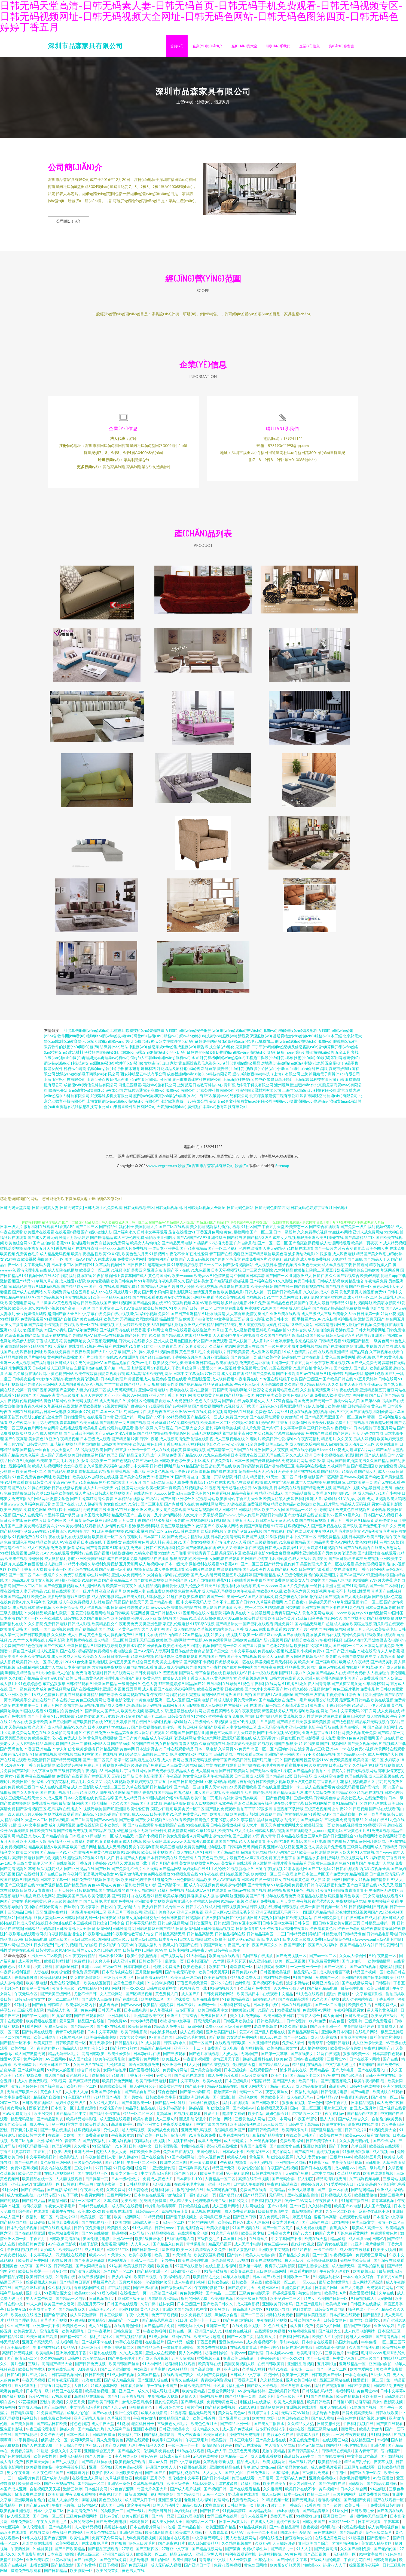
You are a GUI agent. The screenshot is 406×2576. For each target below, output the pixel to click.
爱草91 (281, 1969)
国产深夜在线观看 (389, 2263)
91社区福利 (10, 2529)
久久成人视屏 (131, 2355)
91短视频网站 (203, 1501)
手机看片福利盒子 (229, 2388)
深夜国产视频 (253, 1539)
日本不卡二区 (62, 1267)
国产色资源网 (56, 2540)
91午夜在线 (50, 1539)
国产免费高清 (326, 2551)
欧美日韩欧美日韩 (279, 2018)
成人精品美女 (181, 2203)
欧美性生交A (118, 2230)
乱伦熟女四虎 (303, 2246)
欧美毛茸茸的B (310, 2355)
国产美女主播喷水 (269, 2426)
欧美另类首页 (108, 2573)
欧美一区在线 (87, 1327)
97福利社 (22, 2007)
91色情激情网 (221, 1278)
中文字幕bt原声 (293, 1430)
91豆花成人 (339, 1452)
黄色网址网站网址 (211, 1506)
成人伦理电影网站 (360, 2333)
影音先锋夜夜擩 (206, 2002)
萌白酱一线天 (250, 1474)
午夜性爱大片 (327, 2203)
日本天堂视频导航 (226, 1272)
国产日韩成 (210, 2513)
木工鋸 (336, 1038)
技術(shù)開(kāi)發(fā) (312, 1060)
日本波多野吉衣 (149, 1751)
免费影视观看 (31, 1321)
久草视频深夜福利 (102, 1468)
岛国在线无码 (264, 2002)
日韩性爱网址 (74, 1419)
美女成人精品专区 (377, 2546)
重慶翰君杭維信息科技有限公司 (82, 1109)
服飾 (249, 1071)
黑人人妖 (328, 2121)
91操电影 (336, 1496)
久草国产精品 (149, 2377)
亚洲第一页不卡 (46, 2328)
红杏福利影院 (119, 2290)
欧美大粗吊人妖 (276, 1501)
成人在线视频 (192, 2034)
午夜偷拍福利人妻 (101, 2159)
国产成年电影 (343, 2072)
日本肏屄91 (139, 2524)
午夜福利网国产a (378, 2051)
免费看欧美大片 (246, 2502)
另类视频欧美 (91, 1452)
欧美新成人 (171, 2061)
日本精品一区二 (342, 2524)
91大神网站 (152, 2366)
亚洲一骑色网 (219, 2187)
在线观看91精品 (148, 1898)
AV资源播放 (383, 2480)
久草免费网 (116, 2192)
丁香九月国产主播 (163, 1866)
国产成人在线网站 (27, 1294)
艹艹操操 (43, 1305)
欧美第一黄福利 (36, 1991)
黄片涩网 (195, 2410)
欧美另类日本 (248, 1996)
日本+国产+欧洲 (266, 2279)
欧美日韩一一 (356, 2508)
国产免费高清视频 (93, 2138)
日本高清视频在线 (117, 1974)
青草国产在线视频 (224, 1256)
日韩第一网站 (221, 2121)
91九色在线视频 (216, 1457)
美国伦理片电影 (96, 2241)
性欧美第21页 (243, 2012)
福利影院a (264, 1969)
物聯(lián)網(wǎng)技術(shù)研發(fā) (116, 1038)
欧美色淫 (279, 1256)
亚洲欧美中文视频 (150, 1904)
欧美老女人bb (344, 1316)
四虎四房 (98, 1512)
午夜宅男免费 (376, 1283)
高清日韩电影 (271, 1517)
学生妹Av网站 (340, 1234)
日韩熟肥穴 (394, 2399)
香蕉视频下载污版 (130, 1474)
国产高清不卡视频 (43, 1327)
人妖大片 (190, 1517)
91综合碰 (349, 1474)
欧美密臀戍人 (67, 2546)
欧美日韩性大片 (32, 2138)
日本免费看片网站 (374, 2497)
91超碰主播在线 (355, 2203)
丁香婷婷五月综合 (187, 1360)
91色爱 (18, 1479)
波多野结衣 (215, 2508)
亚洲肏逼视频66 (323, 2480)
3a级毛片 (266, 2399)
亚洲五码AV (21, 2187)
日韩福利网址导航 (165, 1468)
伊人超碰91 (129, 2159)
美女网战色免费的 (163, 2132)
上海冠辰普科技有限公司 (315, 1082)
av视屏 (243, 2263)
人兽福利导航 (326, 1501)
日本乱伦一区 (63, 2110)
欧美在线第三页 (61, 2372)
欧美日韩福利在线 (245, 2127)
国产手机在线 (26, 2165)
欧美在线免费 (393, 2350)
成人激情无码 (343, 2268)
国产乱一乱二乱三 (151, 1719)
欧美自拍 (122, 2225)
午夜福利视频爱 (196, 2061)
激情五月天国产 (371, 1321)
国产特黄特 (87, 2567)
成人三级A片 (166, 2121)
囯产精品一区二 (91, 2486)
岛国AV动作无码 (206, 1305)
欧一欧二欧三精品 (63, 2002)
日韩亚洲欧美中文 (174, 2431)
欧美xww (97, 2257)
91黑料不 (51, 1517)
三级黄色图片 (195, 1496)
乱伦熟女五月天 (37, 1251)
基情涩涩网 (140, 1370)
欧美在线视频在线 (266, 2263)
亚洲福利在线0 (49, 2143)
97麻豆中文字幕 (175, 2551)
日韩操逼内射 (78, 2475)
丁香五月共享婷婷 (15, 2154)
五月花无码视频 (45, 1425)
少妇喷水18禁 (243, 1425)
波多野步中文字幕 (133, 1468)
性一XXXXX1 (133, 1991)
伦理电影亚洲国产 (371, 1338)
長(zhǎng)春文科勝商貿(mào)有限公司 (241, 1104)
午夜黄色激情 (145, 2420)
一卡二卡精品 (325, 2252)
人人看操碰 (222, 1338)
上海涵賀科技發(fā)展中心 (244, 1082)
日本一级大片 (11, 1229)
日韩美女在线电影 (330, 2312)
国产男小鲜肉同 (155, 1294)
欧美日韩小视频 (154, 1855)
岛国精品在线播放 (153, 1561)
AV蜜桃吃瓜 (262, 1490)
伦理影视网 (62, 2148)
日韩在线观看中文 (162, 1991)
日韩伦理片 (159, 1817)
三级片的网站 (344, 2497)
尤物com (267, 2469)
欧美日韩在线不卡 (300, 2491)
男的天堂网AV (91, 1365)
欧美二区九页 (22, 2143)
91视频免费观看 (188, 2116)
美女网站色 (17, 2110)
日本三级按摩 (111, 2317)
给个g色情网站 (311, 2448)
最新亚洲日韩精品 (199, 1365)
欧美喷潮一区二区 (107, 1539)
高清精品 (278, 2192)
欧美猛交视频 (207, 1289)
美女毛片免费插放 (245, 2018)
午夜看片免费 (92, 2192)
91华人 (175, 1311)
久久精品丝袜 (272, 2382)
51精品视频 (154, 2219)
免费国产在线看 (319, 1436)
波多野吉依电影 (234, 1305)
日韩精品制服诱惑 (389, 2388)
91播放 (272, 1555)
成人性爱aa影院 (72, 1283)
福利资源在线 (80, 1278)
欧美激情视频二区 (101, 2393)
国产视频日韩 (215, 2491)
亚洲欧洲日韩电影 (194, 2099)
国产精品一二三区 (221, 2295)
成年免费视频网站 (307, 1349)
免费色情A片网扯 (269, 1414)
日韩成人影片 (66, 1365)
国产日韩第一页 (146, 2252)
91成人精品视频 (392, 1245)
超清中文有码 (234, 2116)
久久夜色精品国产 (48, 2475)
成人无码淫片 (236, 2143)
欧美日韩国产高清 (42, 2339)
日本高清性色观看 (388, 2056)
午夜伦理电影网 (246, 1338)
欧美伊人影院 (23, 1343)
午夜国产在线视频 (283, 2170)
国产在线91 (108, 1360)
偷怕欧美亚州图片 (160, 1240)
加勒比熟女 (156, 1599)
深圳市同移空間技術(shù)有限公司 (329, 1098)
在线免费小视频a (246, 2328)
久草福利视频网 (108, 1267)
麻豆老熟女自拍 (299, 2540)
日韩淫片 (383, 1985)
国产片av (235, 2257)
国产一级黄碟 (318, 2361)
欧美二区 (162, 2257)
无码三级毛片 (90, 2350)
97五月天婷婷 (365, 1381)
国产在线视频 (361, 1414)
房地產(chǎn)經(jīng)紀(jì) (282, 1065)
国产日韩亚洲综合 (175, 1501)
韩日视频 (39, 1392)
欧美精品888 (336, 2306)
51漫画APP (266, 1425)
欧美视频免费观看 (130, 2464)
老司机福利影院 (345, 2546)
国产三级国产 (310, 1381)
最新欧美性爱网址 (334, 2284)
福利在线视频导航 (76, 1539)
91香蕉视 (59, 1251)
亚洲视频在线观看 (302, 2410)
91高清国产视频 (163, 2295)
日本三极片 (186, 2007)
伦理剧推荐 (354, 1457)
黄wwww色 (160, 1610)
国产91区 (43, 2268)
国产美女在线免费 (135, 1479)
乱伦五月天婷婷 (275, 1474)
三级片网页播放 (255, 2078)
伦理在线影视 (202, 1441)
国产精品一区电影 (71, 2301)
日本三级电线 (241, 2442)
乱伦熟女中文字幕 (184, 2480)
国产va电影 (360, 2094)
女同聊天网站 (82, 2442)
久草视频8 (67, 1387)
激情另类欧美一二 (96, 1463)
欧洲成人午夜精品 (199, 1327)
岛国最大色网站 (97, 1517)
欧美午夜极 (143, 2121)
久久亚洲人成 (157, 1343)
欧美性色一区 (74, 2328)
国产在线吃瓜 (127, 2002)
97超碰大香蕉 (221, 1245)
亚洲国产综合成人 (118, 2557)
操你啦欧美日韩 (113, 2089)
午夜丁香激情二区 (119, 2350)
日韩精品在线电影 (93, 2208)
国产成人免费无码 (366, 1365)
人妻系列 (7, 1316)
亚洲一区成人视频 (15, 1365)
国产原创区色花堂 (225, 1262)
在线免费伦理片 (95, 2546)
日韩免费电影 (146, 1675)
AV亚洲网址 (129, 1360)
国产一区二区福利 (223, 1251)
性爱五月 (212, 2116)
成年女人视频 (284, 1240)
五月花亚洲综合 (216, 1360)
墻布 (289, 1060)
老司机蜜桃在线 (333, 1300)
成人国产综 (54, 2078)
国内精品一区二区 (201, 2524)
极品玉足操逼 (392, 2034)
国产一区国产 (201, 2045)
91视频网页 (40, 2535)
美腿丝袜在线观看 (305, 1474)
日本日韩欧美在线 (162, 1860)
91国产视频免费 (28, 2078)
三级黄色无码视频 (244, 2453)
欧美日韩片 (308, 2083)
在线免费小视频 (209, 1414)
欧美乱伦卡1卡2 (94, 2051)
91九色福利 (29, 1457)
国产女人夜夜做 (275, 1452)
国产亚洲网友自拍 (234, 2420)
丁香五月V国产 (13, 1447)
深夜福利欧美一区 (177, 2252)
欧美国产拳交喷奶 (198, 1321)
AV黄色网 (293, 2557)
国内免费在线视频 (212, 2350)
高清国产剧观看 (61, 1392)
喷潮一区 (374, 1419)
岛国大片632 (67, 2219)
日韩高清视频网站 (67, 2377)
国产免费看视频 (161, 1773)
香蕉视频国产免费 (89, 2290)
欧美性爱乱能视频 (142, 1958)
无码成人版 (162, 2187)
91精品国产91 (40, 1349)
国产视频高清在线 (114, 1332)
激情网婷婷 (172, 1517)
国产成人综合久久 (354, 2121)
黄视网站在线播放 (62, 1360)
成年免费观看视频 (141, 2540)
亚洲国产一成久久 (134, 2393)
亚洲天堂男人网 (209, 2557)
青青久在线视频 (185, 2382)
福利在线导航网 (277, 1980)
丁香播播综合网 (190, 2230)
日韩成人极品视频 (109, 1496)
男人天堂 (58, 1452)
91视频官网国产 (116, 1408)
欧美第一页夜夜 (364, 1245)
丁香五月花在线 (357, 2562)
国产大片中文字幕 (106, 1354)
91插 (259, 1485)
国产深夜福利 (94, 2143)
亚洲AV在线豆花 (121, 1512)
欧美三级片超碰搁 (209, 2339)
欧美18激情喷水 (159, 2535)
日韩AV (378, 2241)
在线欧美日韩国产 (301, 2138)
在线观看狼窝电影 (193, 2235)
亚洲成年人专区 (42, 2312)
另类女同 (164, 2078)
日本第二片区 (154, 1539)
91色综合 (393, 2557)
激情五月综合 (12, 2562)
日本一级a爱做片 (126, 2181)
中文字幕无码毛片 (341, 2067)
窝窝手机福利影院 (280, 2268)
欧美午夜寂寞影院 (90, 1376)
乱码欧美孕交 (269, 1360)
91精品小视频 (75, 1566)
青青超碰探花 (48, 2051)
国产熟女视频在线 (146, 1729)
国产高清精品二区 (359, 1240)
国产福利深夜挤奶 (194, 2170)
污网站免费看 (202, 1300)
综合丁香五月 (337, 2105)
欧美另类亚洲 (212, 2176)
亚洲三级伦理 (170, 2502)
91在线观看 (59, 1555)
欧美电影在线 (94, 1430)
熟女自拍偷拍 (11, 1408)
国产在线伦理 (26, 2437)
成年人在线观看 (333, 2410)
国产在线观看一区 (389, 2502)
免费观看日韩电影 (386, 2508)
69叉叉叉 (225, 1550)
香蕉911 (63, 1245)
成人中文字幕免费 (279, 1485)
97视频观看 (61, 2399)
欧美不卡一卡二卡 (205, 2323)
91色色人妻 (147, 1686)
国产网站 (32, 1338)
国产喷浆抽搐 (346, 1463)
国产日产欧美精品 (70, 2551)
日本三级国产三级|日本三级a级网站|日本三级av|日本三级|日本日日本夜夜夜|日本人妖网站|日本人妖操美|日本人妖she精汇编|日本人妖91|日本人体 (173, 1942)
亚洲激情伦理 (164, 2170)
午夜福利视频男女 (349, 2012)
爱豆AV (245, 2034)
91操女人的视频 (61, 2072)
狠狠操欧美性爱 (165, 1387)
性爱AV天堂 (10, 2061)
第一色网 (315, 2105)
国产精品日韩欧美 (52, 2426)
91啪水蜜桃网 (136, 1534)
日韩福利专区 (249, 1512)
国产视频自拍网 (373, 2420)
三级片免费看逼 (378, 2023)
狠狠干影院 (89, 2246)
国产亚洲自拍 (224, 2099)
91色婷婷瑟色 (282, 1343)
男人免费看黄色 (110, 2442)
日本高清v (357, 1539)
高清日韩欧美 (93, 2056)
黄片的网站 (282, 2154)
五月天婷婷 (308, 1550)
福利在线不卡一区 (363, 2312)
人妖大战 (230, 2056)
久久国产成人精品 (299, 1387)
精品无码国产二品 (126, 1517)
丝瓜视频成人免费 (41, 2284)
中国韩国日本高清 (249, 1278)
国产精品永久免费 (294, 2257)
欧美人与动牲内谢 (261, 2257)
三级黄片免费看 (316, 2475)
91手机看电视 (26, 2442)
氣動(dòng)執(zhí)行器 (105, 1071)
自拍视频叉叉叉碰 (272, 2110)
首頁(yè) (177, 46)
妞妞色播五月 (277, 2116)
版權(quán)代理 (241, 1044)
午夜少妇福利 (120, 2279)
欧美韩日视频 (145, 2279)
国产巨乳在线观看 (104, 1289)
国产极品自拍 (71, 1517)
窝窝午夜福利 (139, 2508)
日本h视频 (340, 2225)
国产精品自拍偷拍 (152, 1436)
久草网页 (75, 1414)
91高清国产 (102, 2148)
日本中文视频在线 (328, 1457)
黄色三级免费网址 (340, 1360)
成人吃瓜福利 (300, 1311)
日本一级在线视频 (109, 1338)
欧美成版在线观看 (388, 2094)
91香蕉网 (312, 2508)
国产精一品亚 (163, 2518)
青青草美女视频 (354, 2040)
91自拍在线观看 (300, 1251)
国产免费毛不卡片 (374, 1528)
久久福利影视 (60, 2290)
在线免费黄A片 (254, 1262)
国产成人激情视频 (240, 1332)
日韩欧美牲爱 (363, 2513)
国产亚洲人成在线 (153, 2382)
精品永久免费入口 (245, 1980)
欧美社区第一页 (159, 1490)
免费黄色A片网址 (132, 1262)
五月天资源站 (183, 2361)
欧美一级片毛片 (372, 2170)
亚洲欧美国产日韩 (91, 1561)
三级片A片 (83, 2170)
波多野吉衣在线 (293, 2072)
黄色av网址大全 (386, 1289)
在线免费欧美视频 (161, 1593)
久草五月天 (76, 2404)
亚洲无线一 (84, 2154)
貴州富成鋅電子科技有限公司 (248, 1087)
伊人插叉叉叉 (18, 2518)
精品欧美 (43, 1544)
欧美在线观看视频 (378, 2176)
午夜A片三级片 (247, 1387)
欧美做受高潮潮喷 (101, 2040)
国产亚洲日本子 (198, 2567)
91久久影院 (283, 1283)
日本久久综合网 (354, 2491)
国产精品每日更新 (75, 2284)
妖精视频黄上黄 (175, 2214)
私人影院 (306, 2181)
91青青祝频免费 (203, 2138)
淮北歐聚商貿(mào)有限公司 (184, 1104)
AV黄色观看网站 (66, 1305)
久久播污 (82, 2148)
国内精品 (334, 2448)
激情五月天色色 (206, 1294)
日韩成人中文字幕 (245, 2377)
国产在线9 (321, 1311)
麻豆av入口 (157, 2464)
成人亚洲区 (259, 1354)
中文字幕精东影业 (367, 1996)
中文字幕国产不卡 (286, 2241)
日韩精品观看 (329, 1343)
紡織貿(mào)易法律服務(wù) (123, 1049)
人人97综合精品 (279, 1403)
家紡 (174, 1065)
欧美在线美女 (275, 2486)
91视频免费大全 (383, 2132)
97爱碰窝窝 (28, 2404)
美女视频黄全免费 (208, 1398)
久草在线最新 (387, 1447)
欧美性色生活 (360, 2007)
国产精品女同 (129, 2453)
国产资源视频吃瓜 (336, 2083)
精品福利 (257, 1479)
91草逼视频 (120, 1550)
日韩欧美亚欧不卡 (186, 2274)
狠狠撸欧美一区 (356, 2056)
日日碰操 (38, 2225)
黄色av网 (378, 1408)
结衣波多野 (228, 2486)
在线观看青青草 (244, 2350)
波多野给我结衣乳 (271, 2431)
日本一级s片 (294, 2497)
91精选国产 (22, 1398)
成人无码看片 (110, 1403)
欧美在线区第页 (97, 1985)
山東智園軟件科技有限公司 (133, 1109)
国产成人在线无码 (27, 1517)
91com (322, 1452)
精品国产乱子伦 (357, 2464)
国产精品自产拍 (14, 2225)
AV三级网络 (56, 2061)
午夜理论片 (132, 1539)
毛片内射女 (70, 1463)
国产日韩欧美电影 (287, 1294)
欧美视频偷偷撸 (39, 2469)
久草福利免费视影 (103, 1566)
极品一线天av (281, 2089)
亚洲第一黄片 (218, 2328)
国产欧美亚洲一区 (325, 2029)
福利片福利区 (101, 2339)
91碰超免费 (162, 1882)
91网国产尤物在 (254, 1561)
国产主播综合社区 (313, 2268)
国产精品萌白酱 (298, 1496)
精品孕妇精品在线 (223, 2089)
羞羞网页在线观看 (37, 2546)
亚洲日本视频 (365, 1349)
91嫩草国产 (201, 1528)
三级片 (33, 2366)
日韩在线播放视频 (67, 1490)
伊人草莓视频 (161, 2012)
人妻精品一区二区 (220, 2181)
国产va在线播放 (248, 2448)
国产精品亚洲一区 (152, 2274)
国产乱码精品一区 (327, 2132)
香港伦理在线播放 (222, 2148)
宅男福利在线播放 (310, 1468)
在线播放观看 (71, 1430)
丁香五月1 (42, 2154)
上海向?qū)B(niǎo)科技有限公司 (309, 1093)
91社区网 (10, 2192)
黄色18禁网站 (55, 1403)
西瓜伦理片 (39, 2110)
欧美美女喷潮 (385, 2252)
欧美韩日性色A (231, 2225)
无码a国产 (250, 2056)
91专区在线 (268, 1381)
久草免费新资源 (31, 2557)
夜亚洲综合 (172, 2067)
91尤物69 (44, 1381)
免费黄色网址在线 (254, 1365)
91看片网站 (32, 2029)
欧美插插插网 (379, 1963)
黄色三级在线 (111, 2502)
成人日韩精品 (226, 1512)
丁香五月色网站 (209, 1234)
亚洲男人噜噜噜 (301, 2192)
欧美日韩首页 (204, 2420)
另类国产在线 (392, 1403)
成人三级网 (272, 2497)
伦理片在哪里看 (120, 1430)
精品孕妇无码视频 (218, 1387)
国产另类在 (134, 2099)
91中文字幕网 (371, 2557)
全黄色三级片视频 (129, 1985)
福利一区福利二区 (85, 2203)
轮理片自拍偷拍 (87, 1447)
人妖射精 (339, 1262)
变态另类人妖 (127, 2459)
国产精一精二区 (117, 1370)
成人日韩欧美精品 (203, 2546)
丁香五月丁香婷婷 (342, 1523)
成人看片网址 (30, 1963)
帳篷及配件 (53, 1071)
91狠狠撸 (323, 1256)
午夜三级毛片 (197, 2442)
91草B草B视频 (48, 1289)
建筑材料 (75, 1055)
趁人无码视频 (133, 2132)
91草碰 (218, 1332)
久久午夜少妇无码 (289, 1991)
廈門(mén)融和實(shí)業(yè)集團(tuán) (165, 1098)
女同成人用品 (30, 2410)
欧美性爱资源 (119, 2056)
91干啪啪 (179, 1555)
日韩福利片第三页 (78, 2187)
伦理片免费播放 (167, 1969)
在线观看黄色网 (136, 1544)
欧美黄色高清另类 (346, 2051)
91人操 (24, 1969)
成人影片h (261, 1343)
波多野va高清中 (172, 2110)
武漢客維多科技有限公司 (111, 1098)
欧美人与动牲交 (166, 2508)
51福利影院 (221, 1523)
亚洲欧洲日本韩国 (337, 2034)
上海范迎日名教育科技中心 (200, 1087)
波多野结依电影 (301, 1256)
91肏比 (134, 1506)
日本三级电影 (237, 2083)
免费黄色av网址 (38, 1479)
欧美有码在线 (210, 2366)
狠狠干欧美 (288, 1381)
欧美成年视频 (16, 1561)
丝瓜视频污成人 (297, 1528)
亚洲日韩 (232, 2372)
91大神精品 (283, 1272)
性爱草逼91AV (163, 1425)
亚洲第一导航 (250, 2268)
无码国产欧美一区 (22, 2094)
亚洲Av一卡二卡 (144, 2263)
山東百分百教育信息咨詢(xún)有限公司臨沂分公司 (129, 1082)
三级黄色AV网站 (88, 2165)
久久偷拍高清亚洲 (315, 1392)
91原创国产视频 (274, 1311)
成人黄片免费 (302, 2328)
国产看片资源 (102, 1311)
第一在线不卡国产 (162, 2388)
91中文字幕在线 (88, 1316)
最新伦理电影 (352, 1991)
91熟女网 (340, 2513)
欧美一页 (201, 1561)
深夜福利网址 (31, 1354)
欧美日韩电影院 (134, 2034)
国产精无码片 (38, 2508)
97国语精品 (260, 2083)
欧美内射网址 (160, 1376)
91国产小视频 (389, 1496)
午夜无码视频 (34, 2382)
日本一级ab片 (78, 2437)
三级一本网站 (280, 2121)
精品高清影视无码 (331, 2181)
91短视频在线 (331, 1550)
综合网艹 (142, 2170)
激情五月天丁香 (226, 2061)
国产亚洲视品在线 (326, 1528)
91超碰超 (356, 2540)
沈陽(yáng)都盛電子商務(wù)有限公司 (88, 1076)
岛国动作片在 (135, 1414)
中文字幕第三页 (227, 1321)
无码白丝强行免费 (156, 1833)
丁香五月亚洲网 (140, 2078)
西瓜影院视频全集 (216, 1534)
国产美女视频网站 (207, 1408)
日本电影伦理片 (113, 1381)
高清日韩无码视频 (146, 1708)
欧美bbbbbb (84, 2295)
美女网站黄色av (232, 2415)
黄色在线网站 (325, 2535)
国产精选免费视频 (316, 1490)
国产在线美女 (302, 2056)
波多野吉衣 (109, 2007)
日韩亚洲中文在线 (380, 2078)
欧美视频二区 (152, 2002)
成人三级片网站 (226, 2208)
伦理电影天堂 (244, 2067)
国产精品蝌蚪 (60, 2529)
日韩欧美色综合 (172, 1463)
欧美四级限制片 (295, 2132)
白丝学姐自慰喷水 (204, 2105)
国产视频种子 (379, 2540)
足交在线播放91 (182, 1234)
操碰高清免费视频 (346, 1311)
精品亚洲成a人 (271, 1496)
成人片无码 (84, 1496)
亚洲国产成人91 (209, 2333)
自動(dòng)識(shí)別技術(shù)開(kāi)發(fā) (155, 1055)
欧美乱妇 (55, 2497)
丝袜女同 (55, 1419)
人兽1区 (81, 2388)
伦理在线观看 (243, 2480)
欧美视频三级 (365, 2274)
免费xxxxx (213, 2029)
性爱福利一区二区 (368, 2382)
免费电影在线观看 (388, 1327)
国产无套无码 (115, 2410)
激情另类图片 (257, 1316)
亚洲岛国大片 (119, 2018)
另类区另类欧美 (268, 1398)
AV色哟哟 (139, 1398)
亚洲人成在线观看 (161, 2355)
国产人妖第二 (239, 1343)
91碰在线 (12, 1262)
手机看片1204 (309, 1321)
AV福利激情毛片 (376, 1534)
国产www (227, 1517)
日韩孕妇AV (88, 2508)
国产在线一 (283, 1289)
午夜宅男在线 (246, 1381)
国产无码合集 (283, 2181)
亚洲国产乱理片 (309, 2306)
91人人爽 (34, 2306)
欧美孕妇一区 (22, 2051)
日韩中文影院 (359, 2388)
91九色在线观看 (240, 1485)
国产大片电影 (352, 2290)
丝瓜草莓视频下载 (222, 2192)
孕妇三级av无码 (145, 1463)
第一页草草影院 (219, 1479)
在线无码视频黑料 (59, 2176)
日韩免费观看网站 (218, 1996)
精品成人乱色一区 (62, 2012)
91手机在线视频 (129, 2344)
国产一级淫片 (335, 1969)
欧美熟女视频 (133, 2399)
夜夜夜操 (310, 2529)
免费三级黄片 (56, 2029)
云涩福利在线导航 (68, 1349)
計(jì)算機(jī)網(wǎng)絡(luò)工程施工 (94, 1033)
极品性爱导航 (170, 1321)
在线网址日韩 (67, 1969)
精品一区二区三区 (138, 2116)
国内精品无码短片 (156, 1289)
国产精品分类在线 (148, 1305)
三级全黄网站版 (221, 2393)
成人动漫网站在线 (357, 2002)
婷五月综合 (302, 2219)
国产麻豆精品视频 (84, 2083)
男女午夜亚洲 (18, 2475)
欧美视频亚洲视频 (15, 2513)
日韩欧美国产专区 (327, 2377)
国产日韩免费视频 (90, 2366)
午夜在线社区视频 (272, 2323)
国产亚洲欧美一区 (137, 2105)
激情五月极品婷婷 (74, 1240)
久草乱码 (262, 2546)
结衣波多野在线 (164, 2034)
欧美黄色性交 (171, 2089)
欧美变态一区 (296, 1229)
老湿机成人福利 (198, 2502)
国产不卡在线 (178, 1272)
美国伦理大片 (146, 1229)
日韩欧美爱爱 (238, 1354)
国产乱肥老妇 (151, 1806)
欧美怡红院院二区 (309, 1272)
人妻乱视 (157, 1632)
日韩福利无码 (78, 1512)
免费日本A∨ (268, 2290)
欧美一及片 (152, 1517)
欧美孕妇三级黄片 (167, 2442)
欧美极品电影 (232, 1294)
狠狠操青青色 (141, 2410)
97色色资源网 (122, 2491)
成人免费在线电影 (311, 2230)
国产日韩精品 (56, 2573)
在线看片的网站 (303, 2274)
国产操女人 (343, 1370)
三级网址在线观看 (360, 2469)
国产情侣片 (220, 1544)
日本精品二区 (118, 2252)
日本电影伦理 (146, 1778)
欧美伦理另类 (345, 1555)
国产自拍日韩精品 (47, 2007)
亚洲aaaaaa (90, 1969)
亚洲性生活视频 (301, 2366)
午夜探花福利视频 (15, 1974)
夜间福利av (335, 2116)
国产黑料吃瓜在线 (30, 2290)
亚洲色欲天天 (309, 1267)
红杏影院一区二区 (307, 2116)
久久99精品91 (52, 2361)
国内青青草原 (366, 2453)
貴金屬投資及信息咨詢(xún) (201, 1065)
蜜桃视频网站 (324, 1414)
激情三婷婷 (72, 2491)
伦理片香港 (126, 1528)
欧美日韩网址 (45, 2040)
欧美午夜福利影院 (369, 2083)
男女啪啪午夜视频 (357, 1327)
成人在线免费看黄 (166, 1452)
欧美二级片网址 (326, 1506)
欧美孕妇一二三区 (285, 2301)
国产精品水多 (153, 1523)
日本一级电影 (55, 1414)
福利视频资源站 (381, 1229)
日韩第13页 (343, 2404)
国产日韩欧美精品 (263, 2132)
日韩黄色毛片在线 (191, 2040)
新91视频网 (122, 1305)
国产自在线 (231, 1403)
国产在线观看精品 (245, 2491)
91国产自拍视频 (320, 2399)
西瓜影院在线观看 (234, 1289)
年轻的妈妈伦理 (201, 2225)
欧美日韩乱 (89, 1425)
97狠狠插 (106, 1474)
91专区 (121, 2148)
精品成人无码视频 (355, 1506)
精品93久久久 (327, 1387)
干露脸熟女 (112, 1544)
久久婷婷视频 (320, 2208)
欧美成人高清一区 (367, 2230)
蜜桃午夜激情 (64, 1381)
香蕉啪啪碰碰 (26, 1980)
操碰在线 (297, 2431)
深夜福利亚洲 (302, 1501)
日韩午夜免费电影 (89, 2230)
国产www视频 (352, 1479)
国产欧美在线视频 (148, 1583)
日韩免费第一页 (127, 2333)
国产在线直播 (115, 1452)
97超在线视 (236, 1506)
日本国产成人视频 (379, 1517)
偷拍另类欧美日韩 (355, 2263)
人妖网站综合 (253, 2208)
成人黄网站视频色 (383, 2529)
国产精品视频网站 (207, 2551)
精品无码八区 (305, 1974)
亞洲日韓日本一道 (338, 2518)
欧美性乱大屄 (264, 2420)
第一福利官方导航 (67, 2127)
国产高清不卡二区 (172, 1887)
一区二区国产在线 (15, 2040)
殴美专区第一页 (125, 2176)
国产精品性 (108, 1229)
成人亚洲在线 (261, 1963)
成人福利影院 (67, 2344)
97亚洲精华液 (214, 1240)
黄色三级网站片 (379, 2535)
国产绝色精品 (190, 1387)
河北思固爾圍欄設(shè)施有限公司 (147, 1087)
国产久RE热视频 (216, 2067)
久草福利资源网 (222, 1349)
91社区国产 (251, 1229)
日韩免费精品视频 (332, 1539)
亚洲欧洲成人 (300, 1278)
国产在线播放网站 (338, 1349)
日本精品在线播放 (129, 1501)
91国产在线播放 (247, 1452)
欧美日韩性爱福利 (277, 1441)
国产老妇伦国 (385, 2551)
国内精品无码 (260, 2513)
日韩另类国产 (314, 2524)
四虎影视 (67, 1327)
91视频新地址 (79, 1534)
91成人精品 (142, 2230)
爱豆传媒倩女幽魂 (31, 1316)
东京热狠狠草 (306, 1343)
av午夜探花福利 (307, 1441)
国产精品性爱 (351, 2535)
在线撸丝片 (201, 1332)
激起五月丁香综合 (286, 2508)
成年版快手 (56, 1512)
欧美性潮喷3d (185, 2562)
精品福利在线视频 (307, 2067)
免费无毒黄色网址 (222, 2404)
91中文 (343, 1414)
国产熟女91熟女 (124, 2051)
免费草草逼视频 (165, 2317)
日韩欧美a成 (219, 2284)
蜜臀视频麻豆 (209, 2361)
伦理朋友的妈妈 (33, 1419)
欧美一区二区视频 (290, 1963)
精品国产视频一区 (368, 1974)
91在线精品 (88, 1991)
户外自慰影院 (245, 1245)
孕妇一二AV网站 (298, 2203)
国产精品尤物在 (117, 1365)
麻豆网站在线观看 (149, 1735)
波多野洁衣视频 (177, 1300)
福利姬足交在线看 (145, 1762)
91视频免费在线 (25, 1539)
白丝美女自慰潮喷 (385, 2040)
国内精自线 (236, 1240)
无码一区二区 (251, 2094)
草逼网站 (195, 2029)
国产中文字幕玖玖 (184, 2083)
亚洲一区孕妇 (101, 2469)
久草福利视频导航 (365, 2181)
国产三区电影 (152, 1506)
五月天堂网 (128, 1566)
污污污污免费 (233, 1447)
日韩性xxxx (165, 2230)
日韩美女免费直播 (174, 1838)
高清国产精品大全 (57, 2366)
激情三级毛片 (392, 2197)
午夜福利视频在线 (22, 2252)
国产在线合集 (153, 2159)
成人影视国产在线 (157, 1691)
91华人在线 (32, 2540)
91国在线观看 (280, 1370)
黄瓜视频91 (328, 2491)
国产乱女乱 (367, 1474)
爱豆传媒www (231, 2344)
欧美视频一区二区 (96, 2219)
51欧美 (94, 1300)
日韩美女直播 (23, 1381)
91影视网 (157, 1256)
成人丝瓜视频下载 (337, 1267)
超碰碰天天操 (159, 1267)
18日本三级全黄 (268, 1523)
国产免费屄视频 (134, 2567)
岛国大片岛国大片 (152, 2491)
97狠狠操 (78, 2323)
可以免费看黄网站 (324, 1963)
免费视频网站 (258, 1506)
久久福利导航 (119, 2431)
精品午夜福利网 (244, 1496)
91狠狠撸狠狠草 (356, 2154)
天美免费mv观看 (129, 2469)
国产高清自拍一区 (190, 1479)
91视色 (90, 1349)
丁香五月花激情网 (291, 1425)
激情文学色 (59, 1501)
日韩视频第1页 (102, 2301)
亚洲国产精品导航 (256, 1256)
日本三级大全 (185, 1430)
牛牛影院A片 (179, 1436)
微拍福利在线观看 (39, 1229)
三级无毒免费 (177, 1485)
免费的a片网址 (328, 2328)
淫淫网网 (385, 1349)
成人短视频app (151, 1566)
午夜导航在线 (177, 1392)
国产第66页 (370, 1403)
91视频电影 (120, 1272)
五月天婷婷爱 (91, 1398)
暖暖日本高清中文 (273, 2214)
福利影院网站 (181, 1294)
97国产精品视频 (45, 1300)
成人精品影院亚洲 (311, 2089)
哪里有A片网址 (362, 1452)
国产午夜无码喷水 (180, 1974)
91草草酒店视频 (185, 1267)
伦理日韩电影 (338, 2045)
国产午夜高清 (16, 1441)
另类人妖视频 (364, 1441)
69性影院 (60, 1278)
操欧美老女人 (253, 1403)
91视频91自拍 (308, 2518)
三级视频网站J (198, 1523)
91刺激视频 (275, 1539)
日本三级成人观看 (95, 1441)
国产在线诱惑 (137, 1496)
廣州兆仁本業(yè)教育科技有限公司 (217, 1109)
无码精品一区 (345, 2557)
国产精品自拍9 (190, 2529)
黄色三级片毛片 (192, 1354)
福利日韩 (30, 2420)
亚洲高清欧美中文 (149, 2018)
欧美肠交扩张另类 (168, 1365)
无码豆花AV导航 (295, 2415)
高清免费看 (49, 2333)
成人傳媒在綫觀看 (355, 2252)
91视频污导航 (338, 1468)
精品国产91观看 (358, 2328)
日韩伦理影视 (166, 2148)
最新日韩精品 (333, 1305)
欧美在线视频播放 (188, 1490)
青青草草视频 (383, 2203)
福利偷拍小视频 (227, 1229)
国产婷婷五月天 (346, 1436)
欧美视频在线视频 (41, 2023)
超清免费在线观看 (30, 2497)
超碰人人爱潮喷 (359, 2339)
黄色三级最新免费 (175, 1528)
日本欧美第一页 (359, 1485)
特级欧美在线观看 (230, 1300)
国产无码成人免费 (291, 2480)
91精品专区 (46, 2197)
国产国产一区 (276, 1278)
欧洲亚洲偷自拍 (326, 1985)
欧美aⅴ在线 (213, 2083)
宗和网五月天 (19, 1370)
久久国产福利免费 (364, 2350)
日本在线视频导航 (234, 2138)
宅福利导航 (345, 2393)
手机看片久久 (105, 2284)
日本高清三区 (389, 2333)
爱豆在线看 (177, 1381)
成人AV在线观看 (66, 1544)
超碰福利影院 (391, 1969)
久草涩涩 (12, 1376)
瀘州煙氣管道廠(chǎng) (294, 1087)
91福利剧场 (10, 1321)
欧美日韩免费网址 (117, 2083)
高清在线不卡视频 (254, 2181)
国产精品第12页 (125, 1441)
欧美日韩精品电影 (151, 2083)
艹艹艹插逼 (113, 1387)
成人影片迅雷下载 (335, 1974)
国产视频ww (244, 2110)
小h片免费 (257, 1305)
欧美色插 (165, 2268)
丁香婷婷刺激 (268, 2361)
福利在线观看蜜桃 (241, 2557)
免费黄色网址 (35, 1512)
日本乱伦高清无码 (225, 1539)
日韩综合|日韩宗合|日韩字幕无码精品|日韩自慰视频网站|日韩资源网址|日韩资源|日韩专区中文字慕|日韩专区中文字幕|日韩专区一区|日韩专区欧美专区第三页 (226, 1925)
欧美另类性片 (45, 2459)
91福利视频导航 (359, 1305)
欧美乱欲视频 (381, 1370)
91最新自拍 (302, 1370)
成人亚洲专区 (125, 1963)
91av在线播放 (311, 1376)
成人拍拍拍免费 (321, 1332)
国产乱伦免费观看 (62, 1474)
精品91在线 (278, 2372)
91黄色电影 (394, 1360)
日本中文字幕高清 (102, 2034)
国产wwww (131, 2007)
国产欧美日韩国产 (103, 2404)
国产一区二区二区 (272, 1245)
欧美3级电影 (37, 1985)
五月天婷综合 (101, 2045)
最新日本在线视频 (248, 1550)
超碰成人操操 (183, 1289)
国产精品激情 (63, 2567)
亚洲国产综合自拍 (106, 2094)
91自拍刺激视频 (161, 1985)
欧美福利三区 (258, 2154)
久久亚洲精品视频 (264, 2045)
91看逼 (353, 2355)
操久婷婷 (146, 1354)
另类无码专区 (282, 2518)
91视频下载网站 (182, 2143)
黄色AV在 (149, 2459)
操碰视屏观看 (284, 2295)
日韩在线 (320, 1278)
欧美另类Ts (220, 2312)
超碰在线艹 (291, 1360)
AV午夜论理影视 (62, 2246)
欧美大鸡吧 (396, 1501)
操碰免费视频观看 (26, 2573)
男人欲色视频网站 (241, 2540)
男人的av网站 (191, 2355)
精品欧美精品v (283, 1506)
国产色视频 (121, 1463)
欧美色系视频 (216, 1980)
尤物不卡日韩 (85, 1996)
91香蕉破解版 (288, 2012)
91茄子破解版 (216, 2274)
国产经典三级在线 (155, 1360)
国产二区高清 (327, 1479)
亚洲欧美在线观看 (285, 1316)
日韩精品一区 (147, 2214)
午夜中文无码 (137, 2317)
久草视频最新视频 (218, 2464)
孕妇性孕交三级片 (71, 2105)
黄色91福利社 (367, 1544)
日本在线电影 (136, 2012)
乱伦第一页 (21, 1392)
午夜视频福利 (341, 2257)
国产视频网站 (172, 1958)
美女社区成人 (198, 1463)
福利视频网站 (162, 2497)
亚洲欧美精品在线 (225, 2469)
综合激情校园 (223, 2263)
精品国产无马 (224, 2170)
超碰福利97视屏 (328, 1517)
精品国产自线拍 (91, 2023)
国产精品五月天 (137, 1387)
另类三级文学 (364, 2225)
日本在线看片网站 (145, 2529)
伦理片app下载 (393, 1278)
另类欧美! (129, 2203)
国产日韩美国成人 (303, 2453)
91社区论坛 (258, 1392)
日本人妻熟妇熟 (242, 2252)
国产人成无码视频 (194, 1262)
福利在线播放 (271, 2540)
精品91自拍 (302, 2252)
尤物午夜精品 (274, 2453)
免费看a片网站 (175, 2072)
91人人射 (304, 2551)
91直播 (135, 1349)
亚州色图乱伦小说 (185, 1343)
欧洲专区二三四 (174, 2165)
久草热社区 (264, 2562)
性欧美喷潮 (372, 2399)
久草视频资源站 (57, 1294)
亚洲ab (6, 1332)
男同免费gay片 (245, 1974)
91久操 (155, 1338)
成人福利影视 (248, 2306)
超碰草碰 (7, 2072)
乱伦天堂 (290, 1523)
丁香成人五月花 (49, 1343)
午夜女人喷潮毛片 (60, 2208)
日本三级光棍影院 (257, 1272)
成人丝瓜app (359, 2241)
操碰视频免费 (211, 2399)
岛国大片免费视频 (132, 1251)
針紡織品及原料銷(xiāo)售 (178, 1071)
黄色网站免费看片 (63, 2235)
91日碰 (181, 2323)
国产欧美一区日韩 (152, 2138)
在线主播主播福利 (221, 2268)
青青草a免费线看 (70, 2034)
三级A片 (152, 1501)
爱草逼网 (67, 2023)
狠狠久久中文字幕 (66, 2453)
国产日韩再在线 (315, 2225)
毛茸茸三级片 (335, 2110)
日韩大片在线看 (131, 1343)
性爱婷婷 (159, 1381)
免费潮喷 (252, 1311)
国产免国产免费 (357, 2502)
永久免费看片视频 (196, 2317)
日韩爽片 (356, 2486)
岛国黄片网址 (235, 2241)
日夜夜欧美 (80, 1354)
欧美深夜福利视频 (209, 2257)
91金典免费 (255, 1447)
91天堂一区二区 (279, 1479)
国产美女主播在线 (271, 2442)
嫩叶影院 (243, 1985)
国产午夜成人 (309, 1305)
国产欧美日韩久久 (218, 2306)
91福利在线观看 (103, 2355)
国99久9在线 (221, 1985)
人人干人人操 (77, 2094)
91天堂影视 (208, 1517)
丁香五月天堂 (273, 1229)
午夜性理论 (270, 2350)
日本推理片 (363, 1430)
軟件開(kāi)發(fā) (71, 1038)
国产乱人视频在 (65, 2464)
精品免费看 (202, 1338)
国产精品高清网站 (303, 2034)
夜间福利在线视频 (150, 2143)
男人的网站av (94, 2361)
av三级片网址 (274, 2127)
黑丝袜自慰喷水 (112, 1485)
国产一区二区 (261, 1234)
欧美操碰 (304, 1506)
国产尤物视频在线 (299, 1517)
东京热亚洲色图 (21, 1566)
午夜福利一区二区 (37, 2219)
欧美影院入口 (71, 2159)
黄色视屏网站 (62, 1376)
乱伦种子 (126, 1229)
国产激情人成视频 (85, 2274)
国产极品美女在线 (293, 2469)
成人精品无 (367, 1496)
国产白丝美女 (85, 2562)
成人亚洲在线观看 (115, 2121)
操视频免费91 (374, 1294)
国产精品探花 (12, 2279)
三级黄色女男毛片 (172, 2426)
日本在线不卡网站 (365, 2061)
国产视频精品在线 (131, 2339)
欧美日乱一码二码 (186, 1980)
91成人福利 (248, 2410)
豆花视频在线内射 (206, 2214)
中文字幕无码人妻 (35, 1267)
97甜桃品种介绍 (159, 1800)
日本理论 (319, 1496)
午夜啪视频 (114, 1534)
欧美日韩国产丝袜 (124, 2366)
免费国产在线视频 (178, 2154)
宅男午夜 (168, 2263)
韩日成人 (241, 1479)
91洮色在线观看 (310, 1996)
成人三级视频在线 (229, 1441)
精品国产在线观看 (67, 2393)
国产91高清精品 (193, 1251)
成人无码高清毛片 (122, 1392)
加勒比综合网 (218, 2110)
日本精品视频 (363, 2105)
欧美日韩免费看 (32, 2246)
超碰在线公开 (240, 1490)
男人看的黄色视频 (382, 2012)
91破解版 (378, 2491)
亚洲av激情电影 (151, 1392)
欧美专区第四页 (135, 2518)
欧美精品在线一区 (37, 2181)
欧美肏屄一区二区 (31, 1474)
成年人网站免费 (163, 1457)
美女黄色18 (38, 1441)
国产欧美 (317, 1338)
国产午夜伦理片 (122, 2361)
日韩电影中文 (140, 2148)
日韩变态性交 (329, 2426)
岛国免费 (301, 1403)
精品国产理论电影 (22, 2323)
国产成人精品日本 (379, 1457)
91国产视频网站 (181, 2159)
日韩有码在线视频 (365, 2089)
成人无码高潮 (258, 2225)
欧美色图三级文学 (282, 2051)
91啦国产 (367, 2067)
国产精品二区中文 (71, 2116)
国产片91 (130, 1354)
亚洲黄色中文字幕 (17, 2268)
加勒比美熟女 (204, 2486)
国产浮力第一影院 (365, 2475)
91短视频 (8, 2410)
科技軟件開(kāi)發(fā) (102, 1055)
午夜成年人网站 (225, 1528)
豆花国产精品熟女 (268, 2138)
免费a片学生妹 (255, 2551)
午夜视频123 (342, 1430)
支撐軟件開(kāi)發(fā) (180, 1044)
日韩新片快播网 (24, 2132)
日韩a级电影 (304, 1479)
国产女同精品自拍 (91, 2268)
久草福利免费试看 (35, 1506)
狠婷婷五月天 (312, 2187)
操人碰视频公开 (143, 2089)
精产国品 (383, 1452)
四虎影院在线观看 (71, 2257)
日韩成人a (273, 1550)
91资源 (123, 2426)
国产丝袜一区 (360, 1289)
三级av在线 (111, 1969)
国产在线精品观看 (294, 2002)
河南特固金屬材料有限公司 (258, 1093)
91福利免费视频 (13, 1555)
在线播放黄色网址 (330, 2540)
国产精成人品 (34, 2203)
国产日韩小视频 (216, 2480)
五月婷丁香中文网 (263, 2415)
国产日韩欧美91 (266, 2105)
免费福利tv (83, 1963)
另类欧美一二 (112, 2513)
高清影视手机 (123, 2127)
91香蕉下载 (319, 2165)
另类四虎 (138, 1272)
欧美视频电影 (253, 1555)
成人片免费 (251, 1430)
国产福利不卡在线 (105, 2116)
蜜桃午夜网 (144, 1430)
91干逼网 (265, 2480)
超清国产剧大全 (60, 1316)
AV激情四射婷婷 (251, 2393)
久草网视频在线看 (384, 1354)
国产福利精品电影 (322, 1991)
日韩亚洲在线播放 (365, 2306)
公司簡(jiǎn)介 (68, 221)
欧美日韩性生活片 (83, 1457)
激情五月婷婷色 (24, 2089)
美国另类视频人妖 (239, 2366)
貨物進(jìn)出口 (156, 1065)
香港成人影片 (308, 2437)
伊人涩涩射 (226, 1370)
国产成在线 (304, 2154)
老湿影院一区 (242, 1969)
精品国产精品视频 (156, 2051)
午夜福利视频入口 (175, 2279)
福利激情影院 (378, 2138)
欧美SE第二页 (48, 1463)
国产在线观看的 (356, 1550)
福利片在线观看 (13, 1240)
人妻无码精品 (274, 1251)
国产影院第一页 (243, 1360)
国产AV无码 (396, 1311)
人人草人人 (141, 2246)
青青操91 (290, 1550)
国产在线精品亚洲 (30, 2235)
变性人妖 (104, 1234)
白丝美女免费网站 (114, 1245)
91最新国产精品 (355, 1343)
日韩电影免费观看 (63, 2225)
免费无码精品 (71, 2459)
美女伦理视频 (201, 1229)
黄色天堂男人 (350, 1294)
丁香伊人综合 (309, 2018)
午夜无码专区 (26, 1996)
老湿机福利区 (329, 2502)
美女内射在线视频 (56, 2170)
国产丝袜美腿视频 (311, 2317)
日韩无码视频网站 (206, 1436)
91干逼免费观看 (204, 2165)
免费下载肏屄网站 (107, 2540)
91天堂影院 (181, 2257)
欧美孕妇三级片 (384, 2018)
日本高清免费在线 (82, 2513)
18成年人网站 (301, 1327)
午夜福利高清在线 (282, 2187)
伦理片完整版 (35, 1360)
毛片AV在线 (38, 2399)
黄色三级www (276, 2246)
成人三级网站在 (60, 1370)
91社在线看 (14, 1485)
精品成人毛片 (248, 2464)
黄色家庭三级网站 (56, 2165)
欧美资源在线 (242, 2274)
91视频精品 (178, 2372)
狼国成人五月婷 (363, 2110)
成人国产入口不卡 (140, 2502)
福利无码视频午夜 (34, 2148)
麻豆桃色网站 (290, 1555)
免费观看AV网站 (317, 2012)
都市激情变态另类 (237, 1436)
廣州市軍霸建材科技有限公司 (197, 1082)
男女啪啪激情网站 (85, 1980)
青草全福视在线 (54, 1338)
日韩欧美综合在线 (194, 2208)
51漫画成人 (161, 1370)
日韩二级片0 (356, 2132)
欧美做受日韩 (262, 1289)
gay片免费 (318, 2023)
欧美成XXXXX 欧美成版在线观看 (105, 2214)
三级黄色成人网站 (250, 2121)
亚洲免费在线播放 (297, 2290)
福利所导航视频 (227, 1430)
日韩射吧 (372, 2165)
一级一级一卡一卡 (306, 1969)
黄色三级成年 (67, 1398)
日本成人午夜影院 (249, 2187)
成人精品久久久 (206, 2431)
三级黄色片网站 (29, 1430)
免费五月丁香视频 (350, 1425)
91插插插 (28, 1463)
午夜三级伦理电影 (41, 2431)
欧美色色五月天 (204, 2426)
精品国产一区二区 (124, 2323)
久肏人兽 (103, 1963)
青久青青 (105, 1501)
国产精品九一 (282, 2551)
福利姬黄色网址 (149, 1681)
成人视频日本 (265, 1267)
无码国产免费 (297, 2176)
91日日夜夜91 (135, 1267)
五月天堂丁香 (129, 1523)
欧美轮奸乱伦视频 (322, 2263)
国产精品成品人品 (274, 2067)
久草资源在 (163, 1430)
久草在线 (387, 2295)
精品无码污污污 (202, 2415)
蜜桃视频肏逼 (328, 2154)
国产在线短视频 (312, 1523)
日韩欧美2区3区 (102, 2312)
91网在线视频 (328, 2056)
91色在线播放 (276, 2328)
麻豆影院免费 (106, 1523)
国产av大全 (303, 2235)
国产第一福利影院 (195, 2094)
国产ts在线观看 (387, 1485)
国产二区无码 (160, 1534)
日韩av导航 (110, 2518)
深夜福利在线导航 (363, 2127)
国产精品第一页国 (239, 1398)
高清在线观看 (138, 2442)
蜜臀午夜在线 (63, 2214)
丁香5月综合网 (184, 1370)
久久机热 (311, 1294)
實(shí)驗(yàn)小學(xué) (273, 1071)
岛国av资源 (354, 1376)
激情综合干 (177, 2197)
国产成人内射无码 (43, 1240)
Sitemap (282, 1168)
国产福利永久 (124, 1234)
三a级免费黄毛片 (17, 2116)
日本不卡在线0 (266, 2007)
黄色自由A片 (51, 2094)
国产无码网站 (153, 1485)
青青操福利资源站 (216, 2382)
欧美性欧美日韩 (14, 2127)
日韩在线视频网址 (267, 2176)
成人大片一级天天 (98, 1490)
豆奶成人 (48, 2252)
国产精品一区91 (299, 1512)
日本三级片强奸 (302, 2464)
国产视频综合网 (31, 2072)
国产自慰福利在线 (62, 2192)
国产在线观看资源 (147, 1300)
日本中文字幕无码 (188, 1376)
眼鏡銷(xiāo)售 (345, 1044)
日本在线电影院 (61, 2557)
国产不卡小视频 (117, 1398)
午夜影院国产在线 (170, 1827)
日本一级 (241, 1463)
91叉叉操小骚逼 (351, 1501)
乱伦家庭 (291, 1262)
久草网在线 (288, 1300)
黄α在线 (141, 2372)
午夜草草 (392, 2524)
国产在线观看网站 (89, 2018)
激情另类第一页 (110, 2187)
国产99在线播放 (95, 2235)
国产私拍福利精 (371, 2268)
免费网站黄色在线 (284, 1392)
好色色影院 (79, 2426)
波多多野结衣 (298, 1985)
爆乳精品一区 (12, 2508)
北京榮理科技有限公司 (216, 1093)
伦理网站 (222, 2502)
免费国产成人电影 (223, 2051)
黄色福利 (256, 2159)
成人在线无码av (300, 2099)
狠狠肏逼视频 (294, 2105)
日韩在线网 (387, 1381)
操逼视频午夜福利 (364, 2567)
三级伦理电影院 (31, 2012)
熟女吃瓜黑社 (26, 2388)
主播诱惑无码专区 (226, 1555)
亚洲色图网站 (23, 1544)
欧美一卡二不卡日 (262, 2535)
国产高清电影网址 (232, 1392)
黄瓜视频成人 (139, 1381)
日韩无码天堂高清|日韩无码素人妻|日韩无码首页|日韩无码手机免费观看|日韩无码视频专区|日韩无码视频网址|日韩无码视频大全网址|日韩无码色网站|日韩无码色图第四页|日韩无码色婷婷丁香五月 (166, 1210)
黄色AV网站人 (342, 1544)
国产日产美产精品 (384, 1398)
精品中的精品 (19, 1300)
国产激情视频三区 (279, 1468)
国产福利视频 (14, 2399)
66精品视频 (176, 1419)
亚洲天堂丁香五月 (164, 1398)
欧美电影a (45, 2355)
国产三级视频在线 (262, 1544)
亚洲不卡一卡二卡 (189, 2051)
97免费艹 (91, 1414)
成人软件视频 (222, 1381)
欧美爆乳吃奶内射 (81, 2007)
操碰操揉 (36, 1561)
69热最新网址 (372, 1490)
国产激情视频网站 (238, 1267)
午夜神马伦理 (326, 1534)
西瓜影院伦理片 (193, 2121)
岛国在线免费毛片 (304, 2442)
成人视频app (384, 2154)
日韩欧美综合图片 (321, 2143)
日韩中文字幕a (392, 2393)
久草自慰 (359, 2148)
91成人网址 (159, 2339)
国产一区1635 (295, 2040)
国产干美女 (339, 2148)
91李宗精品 (88, 1485)
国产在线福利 (274, 1534)
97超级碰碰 (62, 2263)
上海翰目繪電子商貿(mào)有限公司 (330, 1076)
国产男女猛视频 (148, 1822)
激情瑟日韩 (58, 2203)
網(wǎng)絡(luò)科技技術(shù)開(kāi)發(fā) (79, 1065)
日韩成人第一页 (258, 1294)
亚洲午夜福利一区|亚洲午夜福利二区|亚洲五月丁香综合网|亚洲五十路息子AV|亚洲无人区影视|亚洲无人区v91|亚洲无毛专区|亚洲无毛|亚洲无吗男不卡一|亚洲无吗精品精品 (189, 1914)
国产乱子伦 (195, 2089)
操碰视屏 (241, 1283)
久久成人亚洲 (300, 1457)
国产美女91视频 (196, 1544)
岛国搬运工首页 (155, 1757)
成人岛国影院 (332, 1447)
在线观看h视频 (67, 1234)
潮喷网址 (349, 2431)
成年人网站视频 (308, 1485)
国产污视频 (10, 2203)
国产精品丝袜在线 (97, 2464)
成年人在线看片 (254, 2518)
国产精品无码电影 (176, 1245)
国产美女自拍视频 (206, 2072)
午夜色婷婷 (347, 2420)
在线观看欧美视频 (270, 2333)
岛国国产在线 (63, 1506)
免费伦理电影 (88, 1381)
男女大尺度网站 (133, 2040)
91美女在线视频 (73, 1300)
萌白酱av (8, 2404)
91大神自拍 (394, 1234)
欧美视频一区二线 (281, 2284)
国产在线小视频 (302, 1452)
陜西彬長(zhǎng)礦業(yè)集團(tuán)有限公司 (85, 1093)
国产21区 (297, 2208)
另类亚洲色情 (150, 1626)
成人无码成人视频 (166, 2567)
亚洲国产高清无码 (37, 2344)
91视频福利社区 (327, 2279)
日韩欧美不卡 (151, 1963)
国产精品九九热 (91, 2431)
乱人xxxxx (158, 1496)
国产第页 (232, 2551)
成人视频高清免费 (174, 1441)
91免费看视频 (219, 1496)
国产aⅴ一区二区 (323, 1958)
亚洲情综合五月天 (99, 2453)
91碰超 (42, 2453)
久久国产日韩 (18, 2328)
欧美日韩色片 (215, 2437)
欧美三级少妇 (253, 2235)
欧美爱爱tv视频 (321, 1425)
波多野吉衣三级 (160, 1414)
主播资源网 (39, 2567)
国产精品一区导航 (170, 2105)
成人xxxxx (386, 1474)
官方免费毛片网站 (274, 2219)
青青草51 (198, 1485)
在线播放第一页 (133, 2295)
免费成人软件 (325, 1398)
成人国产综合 (81, 2061)
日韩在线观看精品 (27, 1414)
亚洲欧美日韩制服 (301, 2382)
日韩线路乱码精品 (317, 2393)
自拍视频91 (256, 1300)
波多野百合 (186, 2012)
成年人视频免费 (211, 2159)
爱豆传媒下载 (386, 1523)
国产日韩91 (84, 1267)
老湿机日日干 (143, 2426)
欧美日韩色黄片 (124, 1283)
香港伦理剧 (344, 1332)
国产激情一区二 (385, 2099)
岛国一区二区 (111, 1414)
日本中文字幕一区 (301, 1539)
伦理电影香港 (154, 1403)
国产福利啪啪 (171, 1327)
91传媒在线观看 (191, 2453)
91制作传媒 (334, 1376)
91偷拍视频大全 (224, 1991)
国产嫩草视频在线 (200, 1550)
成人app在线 (101, 1294)
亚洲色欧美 (248, 2099)
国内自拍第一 (353, 1963)
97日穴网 (212, 1376)
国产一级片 (332, 2508)
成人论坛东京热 (324, 2040)
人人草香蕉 (235, 1316)
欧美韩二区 (218, 1969)
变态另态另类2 (65, 1485)
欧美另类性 (44, 2116)
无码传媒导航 (372, 1436)
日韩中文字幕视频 (185, 2464)
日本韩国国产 (198, 1963)
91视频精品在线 (236, 2002)
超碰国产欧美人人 (161, 2469)
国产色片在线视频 (204, 2056)
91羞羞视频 (14, 1338)
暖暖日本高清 (325, 2219)
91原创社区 (132, 1403)
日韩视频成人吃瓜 (336, 2197)
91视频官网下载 (194, 1991)
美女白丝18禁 (115, 1506)
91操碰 (117, 2078)
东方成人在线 (248, 1349)
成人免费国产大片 (233, 1419)
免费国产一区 (327, 1980)
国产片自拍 (88, 1360)
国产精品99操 (12, 2339)
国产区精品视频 (139, 1996)
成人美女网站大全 (167, 2524)
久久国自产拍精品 (275, 1338)
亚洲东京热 (156, 1272)
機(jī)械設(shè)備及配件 (298, 1033)
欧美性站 (255, 2116)
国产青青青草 (97, 1550)
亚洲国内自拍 (380, 2366)
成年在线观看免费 (122, 1561)
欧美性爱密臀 (386, 1468)
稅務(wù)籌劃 (75, 1071)
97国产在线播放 (189, 2268)
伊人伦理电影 (34, 2529)
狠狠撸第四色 (181, 1561)
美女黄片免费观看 (171, 1512)
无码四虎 (127, 1321)
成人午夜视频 (161, 1740)
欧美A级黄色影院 (147, 1447)
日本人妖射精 (351, 1387)
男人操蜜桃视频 (252, 1327)
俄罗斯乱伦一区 (54, 2442)
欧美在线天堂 (316, 2241)
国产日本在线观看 (316, 2170)
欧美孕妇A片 (335, 2295)
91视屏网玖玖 (71, 2040)
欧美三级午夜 (178, 2486)
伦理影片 (354, 2023)
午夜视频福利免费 (169, 1550)
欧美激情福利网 (72, 1550)
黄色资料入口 (35, 1523)
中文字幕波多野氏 (71, 2469)
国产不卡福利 (384, 2143)
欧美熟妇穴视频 (390, 1441)
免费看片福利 (22, 2453)
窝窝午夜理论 (74, 1468)
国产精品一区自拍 (35, 1452)
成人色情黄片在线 (302, 1354)
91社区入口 (380, 2377)
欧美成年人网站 (189, 2535)
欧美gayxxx (355, 2138)
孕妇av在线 (290, 2344)
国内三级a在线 (146, 2290)
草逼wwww (10, 1506)
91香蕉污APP (162, 1479)
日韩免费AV (117, 2023)
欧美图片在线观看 (39, 1234)
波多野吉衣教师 (326, 2415)
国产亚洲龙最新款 (90, 2263)
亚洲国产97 (351, 1980)
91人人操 (192, 2067)
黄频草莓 (164, 2116)
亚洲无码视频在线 (83, 1403)
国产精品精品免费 (159, 2328)
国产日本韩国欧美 (379, 1980)
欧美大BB (151, 1327)
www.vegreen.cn (162, 1168)
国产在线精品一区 (93, 2176)
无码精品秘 (319, 2072)
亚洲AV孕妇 (384, 2328)
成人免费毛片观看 (223, 2078)
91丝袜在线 (216, 1485)
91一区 (351, 1496)
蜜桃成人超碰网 (49, 1566)
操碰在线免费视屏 (245, 2437)
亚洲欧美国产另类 (318, 1555)
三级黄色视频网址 (161, 1474)
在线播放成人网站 (87, 2480)
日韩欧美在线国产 (96, 1305)
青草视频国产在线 (307, 2214)
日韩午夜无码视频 (63, 2382)
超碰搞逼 (196, 2110)
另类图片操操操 (153, 2203)
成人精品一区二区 (362, 1300)
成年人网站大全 (254, 2089)
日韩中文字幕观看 (152, 1234)
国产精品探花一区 (202, 1419)
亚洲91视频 (128, 2312)
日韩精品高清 (358, 1408)
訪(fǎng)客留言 (341, 46)
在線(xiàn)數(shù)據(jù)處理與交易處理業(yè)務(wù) (87, 1060)
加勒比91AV (38, 1555)
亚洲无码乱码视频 (196, 2132)
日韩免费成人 (386, 2007)
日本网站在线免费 (228, 1311)
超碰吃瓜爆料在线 (258, 2061)
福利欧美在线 (62, 1496)
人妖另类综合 (82, 2524)
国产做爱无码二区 (176, 2290)
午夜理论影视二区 (210, 2290)
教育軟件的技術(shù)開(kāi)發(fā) (71, 1049)
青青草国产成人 (134, 1278)
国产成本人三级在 (97, 2002)
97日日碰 (103, 2170)
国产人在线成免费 (101, 1262)
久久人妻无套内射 (355, 2143)
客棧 (355, 1055)
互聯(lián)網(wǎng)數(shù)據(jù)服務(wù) (128, 1044)
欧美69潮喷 (370, 1278)
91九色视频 (200, 1272)
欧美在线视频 (227, 1365)
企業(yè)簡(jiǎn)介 (207, 46)
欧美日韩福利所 (58, 1963)
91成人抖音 (151, 2045)
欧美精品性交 (352, 1283)
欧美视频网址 (274, 2464)
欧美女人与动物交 (145, 1245)
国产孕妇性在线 (332, 2486)
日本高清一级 (38, 2393)
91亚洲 (356, 2246)
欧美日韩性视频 (39, 2279)
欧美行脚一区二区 (82, 2089)
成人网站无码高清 (368, 2284)
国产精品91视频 (346, 1490)
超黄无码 (175, 1496)
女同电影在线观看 (224, 1561)
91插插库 (201, 1245)
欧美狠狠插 (337, 1408)
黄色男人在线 (133, 2573)
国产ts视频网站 (178, 1408)
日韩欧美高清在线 (65, 2241)
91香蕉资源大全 (58, 2295)
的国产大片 (325, 2235)
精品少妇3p (192, 2508)
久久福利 (205, 1430)
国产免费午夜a (389, 2067)
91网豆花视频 (392, 1316)
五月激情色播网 (149, 1974)
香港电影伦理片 (369, 1360)
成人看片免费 (12, 2464)
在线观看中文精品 (278, 1996)
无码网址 (277, 2197)
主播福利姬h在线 (88, 1370)
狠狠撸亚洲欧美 (310, 1240)
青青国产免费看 (253, 2148)
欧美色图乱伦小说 (298, 1398)
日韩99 (73, 2361)
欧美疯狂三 (43, 2045)
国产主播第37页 (83, 1501)
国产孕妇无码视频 (247, 1534)
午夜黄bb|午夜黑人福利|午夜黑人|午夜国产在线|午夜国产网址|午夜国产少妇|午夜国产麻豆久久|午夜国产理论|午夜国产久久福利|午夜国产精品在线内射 (245, 1947)
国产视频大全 (330, 2333)
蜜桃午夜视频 (52, 2404)
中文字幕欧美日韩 (41, 2159)
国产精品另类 (318, 1544)
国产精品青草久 (72, 2312)
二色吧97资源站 (128, 1311)
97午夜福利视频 (177, 1305)
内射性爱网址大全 (129, 1490)
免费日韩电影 (305, 1283)
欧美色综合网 (16, 1245)
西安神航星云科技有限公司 (143, 1076)
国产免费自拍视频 (238, 2323)
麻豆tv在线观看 (178, 1332)
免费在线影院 (334, 1485)
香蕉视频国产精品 (157, 1795)
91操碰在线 (334, 1240)
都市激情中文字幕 (175, 2023)
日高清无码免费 (207, 2023)
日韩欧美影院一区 (71, 2045)
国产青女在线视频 (332, 2246)
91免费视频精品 (292, 1544)
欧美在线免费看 (57, 1354)
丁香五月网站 (384, 1430)
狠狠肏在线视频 (238, 2333)
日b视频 (39, 1370)
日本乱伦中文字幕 (388, 2219)
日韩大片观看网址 (370, 1332)
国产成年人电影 (56, 2480)
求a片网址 (155, 1332)
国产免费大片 (178, 1539)
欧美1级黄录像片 (150, 2241)
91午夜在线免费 (345, 1392)
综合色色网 (168, 2094)
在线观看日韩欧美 (230, 2045)
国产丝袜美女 (197, 1283)
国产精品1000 (190, 1457)
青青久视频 (33, 1408)
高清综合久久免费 (211, 2252)
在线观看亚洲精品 (333, 1354)
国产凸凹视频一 (317, 2557)
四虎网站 (272, 2377)
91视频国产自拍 (57, 1321)
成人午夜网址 (19, 1425)
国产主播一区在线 (333, 2192)
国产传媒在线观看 (37, 2034)
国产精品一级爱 (181, 2344)
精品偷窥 (338, 2241)
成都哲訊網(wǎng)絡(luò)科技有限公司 (199, 1076)
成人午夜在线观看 (169, 1572)
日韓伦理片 (296, 2023)
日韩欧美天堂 (357, 2018)
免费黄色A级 (343, 2361)
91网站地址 (118, 2263)
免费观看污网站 (295, 1463)
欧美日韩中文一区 (280, 1321)
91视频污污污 (216, 1490)
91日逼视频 (200, 1474)
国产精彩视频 (221, 1283)
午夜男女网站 (93, 2197)
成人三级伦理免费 (129, 1240)
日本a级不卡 (233, 2154)
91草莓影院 (148, 1283)
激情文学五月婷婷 (137, 2404)
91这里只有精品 (225, 2235)
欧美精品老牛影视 (81, 2121)
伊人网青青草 (165, 1349)
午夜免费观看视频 (81, 2497)
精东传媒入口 (380, 1267)
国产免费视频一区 (291, 1958)
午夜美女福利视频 (347, 2165)
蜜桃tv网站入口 (347, 1403)
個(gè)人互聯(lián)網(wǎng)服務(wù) (160, 1060)
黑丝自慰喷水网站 (296, 2388)
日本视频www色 (279, 2355)
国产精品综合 (149, 2350)
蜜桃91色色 (193, 1403)
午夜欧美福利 (155, 2333)
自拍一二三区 (319, 2497)
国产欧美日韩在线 (338, 1381)
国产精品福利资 (50, 2121)
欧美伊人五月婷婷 (328, 2339)
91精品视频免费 (253, 2529)
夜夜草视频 (383, 2464)
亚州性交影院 (127, 2415)
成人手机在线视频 (127, 2208)
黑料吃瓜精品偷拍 (271, 1332)
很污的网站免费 (194, 2301)
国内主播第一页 (203, 1392)
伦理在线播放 (250, 1251)
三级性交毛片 (209, 2241)
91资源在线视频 (298, 1414)
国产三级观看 (175, 2056)
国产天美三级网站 (56, 1996)
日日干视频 (109, 2567)
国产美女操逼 (22, 2426)
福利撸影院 (347, 1321)
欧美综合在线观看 (385, 2148)
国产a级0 (88, 1234)
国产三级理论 (56, 2410)
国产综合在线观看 (324, 1229)
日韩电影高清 (22, 2415)
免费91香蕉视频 (25, 2170)
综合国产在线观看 (34, 2214)
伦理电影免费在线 (159, 2453)
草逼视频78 (340, 1365)
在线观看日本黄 (100, 1419)
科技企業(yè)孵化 (219, 1049)
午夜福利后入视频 (163, 2399)
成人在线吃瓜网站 (304, 1447)
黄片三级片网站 (35, 2377)
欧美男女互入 (25, 2333)
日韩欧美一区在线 (247, 2284)
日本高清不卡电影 (331, 2350)
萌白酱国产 (391, 2453)
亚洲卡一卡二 (139, 1452)
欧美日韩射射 (378, 1991)
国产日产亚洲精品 (186, 1316)
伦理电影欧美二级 (211, 2203)
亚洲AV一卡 (185, 1414)
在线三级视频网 (92, 2279)
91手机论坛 (57, 1534)
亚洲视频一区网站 (291, 2165)
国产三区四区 (147, 2551)
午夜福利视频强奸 (266, 2203)
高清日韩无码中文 (299, 2459)
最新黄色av (84, 1523)
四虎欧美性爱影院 (296, 2535)
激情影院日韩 (23, 1496)
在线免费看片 (221, 1463)
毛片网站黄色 (280, 1561)
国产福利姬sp (52, 2089)
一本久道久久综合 (358, 2279)
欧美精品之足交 (207, 2279)
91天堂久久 (116, 2257)
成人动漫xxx (345, 2170)
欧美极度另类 (331, 2138)
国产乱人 (361, 1370)
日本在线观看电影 (297, 2007)
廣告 (200, 1049)
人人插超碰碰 (284, 2546)
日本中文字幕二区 (49, 2513)
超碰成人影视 (253, 1321)
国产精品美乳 (226, 1327)
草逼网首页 (389, 1272)
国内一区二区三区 (306, 2110)
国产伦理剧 (108, 1457)
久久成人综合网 (353, 1958)
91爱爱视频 (152, 1648)
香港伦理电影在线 (32, 1272)
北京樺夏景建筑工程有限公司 (274, 1098)
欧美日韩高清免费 (248, 1468)
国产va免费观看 (214, 1343)
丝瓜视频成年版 (87, 2132)
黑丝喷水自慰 (226, 2317)
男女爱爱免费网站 (242, 2040)
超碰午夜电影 (338, 1996)
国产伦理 (255, 2355)
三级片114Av (341, 2159)
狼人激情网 (106, 1528)
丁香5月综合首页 (170, 2410)
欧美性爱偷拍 (366, 2197)
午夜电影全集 (373, 1311)
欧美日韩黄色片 (38, 1485)
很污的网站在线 (190, 2192)
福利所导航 (175, 1523)
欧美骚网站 (225, 1501)
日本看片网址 (326, 2290)
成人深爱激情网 (83, 2317)
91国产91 (266, 2012)
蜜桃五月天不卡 (91, 2306)
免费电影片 (216, 1354)
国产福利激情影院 (159, 2437)
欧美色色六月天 (135, 1256)
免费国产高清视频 (255, 1528)
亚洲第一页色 (119, 2486)
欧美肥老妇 (62, 1479)
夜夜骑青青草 (353, 1251)
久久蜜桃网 (273, 2491)
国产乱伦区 (235, 2475)
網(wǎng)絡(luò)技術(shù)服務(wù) (248, 1033)
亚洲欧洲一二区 (297, 2279)
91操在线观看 (39, 1490)
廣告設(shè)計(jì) (231, 1071)
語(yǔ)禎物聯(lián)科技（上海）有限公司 (266, 1076)
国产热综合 (358, 1354)
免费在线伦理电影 (65, 1985)
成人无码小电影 (248, 2246)
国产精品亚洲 (44, 1398)
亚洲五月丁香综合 (182, 2018)
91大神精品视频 (144, 2023)
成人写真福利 (137, 1376)
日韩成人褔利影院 (175, 2459)
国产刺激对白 (369, 1555)
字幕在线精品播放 (289, 1436)
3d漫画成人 (88, 2372)
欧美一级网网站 (127, 2219)
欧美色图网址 (73, 2333)
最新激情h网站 (321, 1463)
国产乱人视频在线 (270, 2034)
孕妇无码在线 (35, 1534)
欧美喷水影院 (384, 1305)
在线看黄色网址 (128, 2328)
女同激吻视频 (147, 1321)
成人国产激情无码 (30, 2056)
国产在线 (391, 2061)
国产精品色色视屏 (282, 1305)
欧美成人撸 (237, 2159)
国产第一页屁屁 (36, 2018)
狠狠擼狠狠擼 (121, 1555)
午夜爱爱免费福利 (178, 2127)
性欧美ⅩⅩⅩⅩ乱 (108, 1256)
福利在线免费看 (280, 2317)
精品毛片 (328, 1441)
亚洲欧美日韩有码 (278, 2306)
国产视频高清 (336, 1289)
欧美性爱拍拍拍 (251, 2170)
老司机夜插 (32, 2208)
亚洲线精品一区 (47, 2187)
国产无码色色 (263, 1408)
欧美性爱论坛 (97, 2127)
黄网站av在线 (81, 1555)
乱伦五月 (134, 1485)
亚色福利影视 (12, 2431)
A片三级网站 (47, 1387)
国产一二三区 (252, 2317)
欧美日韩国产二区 (55, 2067)
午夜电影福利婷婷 (359, 2029)
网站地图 (341, 1210)
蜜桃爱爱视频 (11, 1251)
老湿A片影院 (125, 1436)
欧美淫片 (219, 2442)
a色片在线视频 (206, 2459)
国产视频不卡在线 (268, 1985)
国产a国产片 (156, 2475)
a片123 (73, 1452)
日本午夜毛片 (99, 2333)
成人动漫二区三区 (359, 1447)
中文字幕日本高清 (362, 2459)
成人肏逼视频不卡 (261, 2344)
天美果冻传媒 (272, 1387)
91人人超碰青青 (89, 1506)
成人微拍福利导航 (59, 1561)
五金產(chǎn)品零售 (341, 1065)
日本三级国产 (189, 2306)
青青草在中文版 (213, 2562)
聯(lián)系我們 (278, 46)
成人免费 (174, 1403)
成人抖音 (157, 1544)
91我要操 (156, 1408)
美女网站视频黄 (37, 1528)
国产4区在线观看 (111, 2029)
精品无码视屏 (220, 2246)
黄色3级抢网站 (236, 1234)
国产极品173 (230, 2197)
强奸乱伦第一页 (203, 2197)
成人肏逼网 (333, 2018)
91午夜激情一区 (383, 1958)
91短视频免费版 (302, 2333)
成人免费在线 (232, 1376)
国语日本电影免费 (144, 2067)
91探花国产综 (111, 2110)
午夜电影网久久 (171, 1283)
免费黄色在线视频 (350, 1512)
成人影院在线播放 (63, 1272)
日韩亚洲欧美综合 (239, 2023)
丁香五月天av (242, 1523)
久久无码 (397, 1528)
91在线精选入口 (181, 2241)
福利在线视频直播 (83, 1251)
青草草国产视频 (54, 2323)
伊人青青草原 (217, 2535)
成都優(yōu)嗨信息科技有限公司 (91, 1087)
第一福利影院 (238, 2176)
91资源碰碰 (366, 2187)
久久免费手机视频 (312, 1234)
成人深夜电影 (343, 1256)
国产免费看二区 (156, 1768)
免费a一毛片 (141, 1365)
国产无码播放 (304, 2502)
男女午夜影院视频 (388, 2404)
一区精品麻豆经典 (116, 1300)
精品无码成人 (181, 2557)
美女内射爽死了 (286, 2225)
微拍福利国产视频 (163, 1262)
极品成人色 (29, 1436)
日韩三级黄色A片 (340, 1338)
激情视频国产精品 (15, 1283)
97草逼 (127, 2551)
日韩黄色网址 (37, 1447)
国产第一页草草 (274, 2056)
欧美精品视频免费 (158, 2007)
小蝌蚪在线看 (192, 2148)
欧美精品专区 (18, 2350)
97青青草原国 (161, 2040)
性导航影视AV (81, 1338)
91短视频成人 (363, 2301)
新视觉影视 (115, 1376)
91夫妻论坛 (138, 2192)
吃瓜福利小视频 (143, 1316)
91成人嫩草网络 (104, 2388)
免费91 (164, 1316)
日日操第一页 (368, 1316)
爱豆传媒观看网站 (340, 1272)
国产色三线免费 (113, 2562)
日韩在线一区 (181, 2333)
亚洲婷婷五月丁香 (71, 2355)
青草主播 (158, 2372)
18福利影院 (309, 1300)
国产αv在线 (103, 2415)
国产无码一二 (321, 1403)
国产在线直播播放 (56, 2230)
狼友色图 (337, 2023)
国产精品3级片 (259, 1240)
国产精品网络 (11, 1534)
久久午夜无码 (52, 2437)
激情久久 (189, 2399)
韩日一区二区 (210, 1267)
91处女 (147, 1349)
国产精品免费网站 (382, 2486)
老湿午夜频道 (266, 2029)
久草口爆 (149, 2306)
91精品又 (366, 1523)
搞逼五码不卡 (12, 2284)
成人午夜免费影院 (32, 2083)
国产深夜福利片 (172, 2546)
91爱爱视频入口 (340, 2187)
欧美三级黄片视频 (252, 2301)
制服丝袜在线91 (47, 2350)
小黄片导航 (43, 1969)
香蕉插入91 (339, 2230)
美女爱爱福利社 (363, 2295)
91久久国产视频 (326, 2002)
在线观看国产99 (264, 2072)
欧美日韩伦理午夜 (382, 1539)
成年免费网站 (22, 2524)
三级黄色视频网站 (81, 2518)
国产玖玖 (350, 1528)
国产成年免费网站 (83, 1332)
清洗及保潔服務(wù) (255, 1038)
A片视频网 (212, 1403)
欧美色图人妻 (377, 1251)
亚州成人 (34, 2295)
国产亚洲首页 (149, 2127)
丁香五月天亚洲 (249, 1501)
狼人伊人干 (216, 2453)
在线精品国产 (363, 2442)
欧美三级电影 (11, 1512)
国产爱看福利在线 (144, 2072)
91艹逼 (219, 1963)
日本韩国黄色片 (137, 1969)
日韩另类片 (239, 2203)
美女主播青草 (16, 1327)
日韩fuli (13, 2377)
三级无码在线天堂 (273, 1457)
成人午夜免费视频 (315, 1262)
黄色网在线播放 (157, 1876)
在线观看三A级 (335, 2442)
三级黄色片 (335, 2355)
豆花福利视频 (61, 1447)
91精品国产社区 (194, 1468)
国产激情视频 (392, 2459)
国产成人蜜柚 (323, 2420)
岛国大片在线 (347, 2344)
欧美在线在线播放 (26, 2317)
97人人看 (238, 1544)
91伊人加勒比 (315, 1408)
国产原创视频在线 (309, 1289)
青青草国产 (69, 1425)
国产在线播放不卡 (97, 2225)
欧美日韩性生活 (32, 2372)
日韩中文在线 (146, 1637)
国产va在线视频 (363, 1969)
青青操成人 (387, 2029)
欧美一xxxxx (182, 1278)
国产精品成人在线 (176, 1338)
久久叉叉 (344, 1441)
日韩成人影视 (328, 1283)
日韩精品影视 (127, 2045)
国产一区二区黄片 (351, 1419)
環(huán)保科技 (306, 1071)
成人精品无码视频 (55, 1256)
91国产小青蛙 (55, 1332)
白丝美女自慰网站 (386, 1550)
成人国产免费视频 (212, 2377)
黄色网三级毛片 (60, 1523)
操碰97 (263, 2508)
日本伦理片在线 (244, 1457)
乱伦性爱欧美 (167, 2404)
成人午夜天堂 (103, 2426)
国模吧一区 (208, 2007)
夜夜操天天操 (38, 2464)
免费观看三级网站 (371, 2257)
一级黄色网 (379, 1343)
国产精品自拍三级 (140, 2094)
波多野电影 (138, 2562)
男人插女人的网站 (280, 2448)
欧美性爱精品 (194, 2393)
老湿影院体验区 (158, 2284)
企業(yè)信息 (309, 46)
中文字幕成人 (41, 2257)
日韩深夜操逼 (104, 2437)
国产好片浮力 (136, 1338)
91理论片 (253, 1441)
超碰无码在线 (220, 1468)
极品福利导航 (148, 1528)
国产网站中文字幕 (292, 2562)
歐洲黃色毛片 (12, 2393)
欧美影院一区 (82, 2573)
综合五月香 (80, 1294)
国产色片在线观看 (15, 2459)
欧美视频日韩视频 (139, 2268)
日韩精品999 (327, 2099)
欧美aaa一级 (332, 2437)
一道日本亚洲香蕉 (163, 1251)
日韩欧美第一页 (241, 2508)
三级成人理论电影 (325, 2562)
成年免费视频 (367, 1561)
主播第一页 (280, 1365)
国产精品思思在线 (157, 2323)
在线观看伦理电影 (355, 2219)
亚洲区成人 (145, 1512)
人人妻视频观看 (69, 2181)
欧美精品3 (97, 2323)
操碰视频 (107, 1327)
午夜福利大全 (111, 2497)
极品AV (69, 2350)
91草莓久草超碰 (45, 1283)
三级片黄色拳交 (238, 2029)
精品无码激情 (22, 2121)
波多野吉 (60, 2274)
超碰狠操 (118, 2546)
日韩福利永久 (175, 2045)
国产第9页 (270, 1430)
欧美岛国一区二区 (215, 1425)
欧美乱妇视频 (261, 2165)
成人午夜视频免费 (43, 1550)
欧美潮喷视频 (222, 2301)
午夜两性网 (20, 2551)
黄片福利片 (33, 2061)
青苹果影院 (196, 2246)
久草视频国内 (119, 2420)
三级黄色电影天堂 (254, 2295)
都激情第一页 (225, 2094)
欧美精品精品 (70, 2252)
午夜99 (184, 1474)
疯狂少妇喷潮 (161, 1811)
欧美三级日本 (277, 1447)
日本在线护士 (312, 1360)
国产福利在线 (260, 1283)
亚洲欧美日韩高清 (238, 2361)
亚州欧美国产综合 (313, 2546)
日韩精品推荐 (161, 1789)
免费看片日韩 (141, 1550)
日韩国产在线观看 (122, 2306)
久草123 (43, 1496)
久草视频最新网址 (102, 1343)
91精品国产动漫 (107, 2099)
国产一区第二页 (241, 2339)
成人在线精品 (100, 2328)
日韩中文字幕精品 (304, 2127)
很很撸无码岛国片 (372, 2518)
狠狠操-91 (139, 1408)
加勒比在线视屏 (105, 1479)
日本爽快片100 (189, 2181)
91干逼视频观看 (264, 2143)
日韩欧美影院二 (270, 2023)
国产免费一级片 (353, 1229)
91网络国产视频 (363, 2410)
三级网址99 (337, 2061)
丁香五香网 (385, 2002)
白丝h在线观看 (287, 2513)
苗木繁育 (132, 1071)
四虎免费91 (130, 1289)
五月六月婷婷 (130, 2284)
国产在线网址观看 (264, 1419)
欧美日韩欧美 (319, 2404)
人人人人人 (212, 2475)
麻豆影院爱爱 (199, 1381)
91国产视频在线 (246, 2230)
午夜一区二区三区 (142, 2165)
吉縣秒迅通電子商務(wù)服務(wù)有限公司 (160, 1093)
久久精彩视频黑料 (237, 2546)
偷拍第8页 (100, 2078)
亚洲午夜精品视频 (64, 1441)
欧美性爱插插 (98, 1283)
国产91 (114, 2399)
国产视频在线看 (392, 2110)
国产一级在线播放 (56, 2132)
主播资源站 (87, 2110)
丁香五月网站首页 (56, 2388)
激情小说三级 (63, 1991)
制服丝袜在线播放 (255, 2404)
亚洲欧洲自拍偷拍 (30, 2502)
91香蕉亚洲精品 (289, 1408)
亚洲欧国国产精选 (178, 2312)
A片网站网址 (38, 1501)
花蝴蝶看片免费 (84, 1245)
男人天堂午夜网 (39, 2301)
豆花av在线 (62, 2562)
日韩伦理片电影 (334, 2094)
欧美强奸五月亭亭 (150, 2480)
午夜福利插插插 (305, 2094)
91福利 (383, 2442)
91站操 (115, 2268)
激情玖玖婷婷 (272, 2410)
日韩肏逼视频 (385, 2562)
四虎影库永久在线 (278, 2437)
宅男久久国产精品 (374, 1463)
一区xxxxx (107, 1251)
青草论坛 (250, 2469)
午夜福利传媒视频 (294, 2339)
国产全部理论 (56, 2317)
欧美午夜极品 (82, 1256)
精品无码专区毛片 (64, 2056)
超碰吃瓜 (152, 1713)
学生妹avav (373, 1387)
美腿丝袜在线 (116, 2529)
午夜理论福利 (357, 2437)
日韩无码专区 (110, 2012)
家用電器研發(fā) (345, 1060)
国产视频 (101, 1555)
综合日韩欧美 (368, 1272)
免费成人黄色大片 (158, 2181)
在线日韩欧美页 (271, 2366)
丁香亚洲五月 (246, 2382)
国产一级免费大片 (275, 1349)
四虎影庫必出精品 (163, 2301)
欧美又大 (111, 1321)
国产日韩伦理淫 (341, 1561)
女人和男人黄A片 (104, 2105)
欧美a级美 (63, 2154)
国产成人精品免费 (119, 2382)
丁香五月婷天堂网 (192, 1985)
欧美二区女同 (273, 1512)
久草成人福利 (254, 2372)
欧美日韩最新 (140, 2029)
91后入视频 (107, 2295)
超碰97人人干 (335, 2567)
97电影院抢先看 (391, 2187)
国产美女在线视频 (87, 1321)
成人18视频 (376, 1501)
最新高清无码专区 (248, 2312)
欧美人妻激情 (371, 2431)
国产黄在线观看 (390, 2426)
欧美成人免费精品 (289, 2404)
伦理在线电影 (356, 2448)
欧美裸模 (28, 1262)
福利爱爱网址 (384, 1414)
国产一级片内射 (328, 1251)
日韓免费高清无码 (357, 2415)
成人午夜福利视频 (190, 2284)
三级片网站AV (119, 2197)
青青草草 (316, 2045)
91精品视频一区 (276, 2502)
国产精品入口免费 (168, 2246)
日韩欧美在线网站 (37, 2105)
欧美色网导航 (30, 2176)
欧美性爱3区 (102, 2475)
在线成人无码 (262, 2524)
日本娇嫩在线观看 (345, 2317)
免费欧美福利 (292, 2143)
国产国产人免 (284, 2083)
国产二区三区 (86, 1229)
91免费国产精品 (50, 2415)
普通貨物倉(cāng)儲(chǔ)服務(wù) (301, 1038)
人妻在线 (41, 1974)
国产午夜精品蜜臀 (285, 2529)
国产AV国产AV (189, 1240)
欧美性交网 (80, 2540)
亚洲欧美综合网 (129, 2475)
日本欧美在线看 (287, 1490)
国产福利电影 (42, 1365)
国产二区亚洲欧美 (116, 2372)
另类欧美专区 (272, 2099)
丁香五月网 (300, 1365)
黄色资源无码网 (86, 1974)
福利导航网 (302, 2312)
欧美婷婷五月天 (368, 2159)
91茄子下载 (68, 2197)
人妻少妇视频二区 (91, 1392)
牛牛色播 (368, 2344)
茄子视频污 (287, 1267)
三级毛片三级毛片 (119, 1980)
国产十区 (320, 2257)
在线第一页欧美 (61, 2138)
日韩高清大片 (279, 2235)
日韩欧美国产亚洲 (305, 2323)
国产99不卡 (156, 1419)
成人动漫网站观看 (335, 1245)
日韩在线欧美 (387, 2415)
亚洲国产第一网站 (130, 1419)
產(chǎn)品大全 (244, 46)
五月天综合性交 (69, 2448)
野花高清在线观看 (244, 2497)
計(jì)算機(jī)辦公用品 (243, 1065)
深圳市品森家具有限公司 (85, 45)
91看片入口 (353, 1517)
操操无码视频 (194, 1452)
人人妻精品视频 (88, 2529)
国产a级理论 (352, 2078)
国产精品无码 (255, 2197)
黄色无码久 (150, 2312)
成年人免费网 (210, 2143)
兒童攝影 (243, 1049)
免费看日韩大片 (214, 2018)
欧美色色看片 (195, 1969)
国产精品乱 (372, 2317)
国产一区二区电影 (330, 2007)
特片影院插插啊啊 (160, 2208)
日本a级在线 (91, 1544)
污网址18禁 (389, 1544)
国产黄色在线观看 (190, 2078)
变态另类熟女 (277, 2094)
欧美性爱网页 (362, 2372)
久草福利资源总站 (235, 2007)
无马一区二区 (214, 2497)
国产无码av (104, 1436)
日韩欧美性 (64, 2268)
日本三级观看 (369, 2524)
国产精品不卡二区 (305, 2078)
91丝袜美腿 (42, 2551)
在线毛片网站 (366, 2034)
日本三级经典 (236, 2072)
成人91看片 (94, 2252)
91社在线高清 (213, 1316)
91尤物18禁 (62, 2018)
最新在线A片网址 (35, 1376)
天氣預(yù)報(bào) (172, 1109)
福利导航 (27, 1387)
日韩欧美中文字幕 (161, 2099)
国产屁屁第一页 (112, 1425)
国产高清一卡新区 (75, 1311)
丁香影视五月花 (176, 1447)
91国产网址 (303, 1980)
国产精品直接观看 (103, 2551)
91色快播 (329, 1321)
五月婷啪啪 (327, 2366)
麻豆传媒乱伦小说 (374, 2214)
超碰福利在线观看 (180, 2366)
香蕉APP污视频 (90, 1387)
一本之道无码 (357, 2377)
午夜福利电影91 (355, 2099)
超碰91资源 (374, 1376)
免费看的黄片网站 (144, 2061)
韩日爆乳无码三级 (140, 1642)
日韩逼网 (360, 1267)
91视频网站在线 (37, 1278)
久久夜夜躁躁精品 (80, 1958)
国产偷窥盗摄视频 (304, 1245)
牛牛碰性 (340, 2475)
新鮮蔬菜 (208, 1071)
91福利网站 (110, 1991)
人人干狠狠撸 (240, 2562)
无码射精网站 (277, 1327)
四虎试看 (121, 1294)
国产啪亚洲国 (362, 1468)
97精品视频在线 (161, 2235)
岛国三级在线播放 (258, 1958)
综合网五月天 (147, 1664)
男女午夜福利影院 (386, 1506)
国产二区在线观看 (174, 1229)
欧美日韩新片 (25, 2067)
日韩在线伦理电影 (297, 2350)
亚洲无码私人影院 (89, 2420)
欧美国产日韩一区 (333, 2301)
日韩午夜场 (148, 1441)
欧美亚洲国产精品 (221, 2529)
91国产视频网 (138, 1425)
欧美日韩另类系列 (214, 1974)
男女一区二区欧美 (47, 1958)
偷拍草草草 (88, 1474)
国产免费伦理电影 (111, 2524)
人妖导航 (137, 2235)
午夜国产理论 (306, 2121)
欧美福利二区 (130, 2437)
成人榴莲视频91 (314, 2051)
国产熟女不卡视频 (262, 2388)
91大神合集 (297, 1332)
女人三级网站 (111, 1996)
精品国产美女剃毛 (371, 1256)
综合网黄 (51, 1430)
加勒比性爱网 (197, 1256)
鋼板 (324, 1071)
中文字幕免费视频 (15, 2099)
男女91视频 (263, 1436)
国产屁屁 (355, 1262)
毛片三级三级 (88, 2557)
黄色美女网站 (191, 2295)
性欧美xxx (311, 2567)
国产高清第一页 (219, 1452)
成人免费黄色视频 (240, 2214)
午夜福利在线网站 (112, 1349)
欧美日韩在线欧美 (293, 2420)
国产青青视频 (387, 2339)
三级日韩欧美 (318, 1430)
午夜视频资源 (123, 2138)
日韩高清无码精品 (152, 1980)
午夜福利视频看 (234, 2165)
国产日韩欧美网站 (78, 1436)
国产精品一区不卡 (15, 2045)
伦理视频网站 (31, 1403)
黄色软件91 (323, 1370)
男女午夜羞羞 (189, 2437)
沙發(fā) (184, 1168)
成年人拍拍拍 (78, 2415)
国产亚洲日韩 (245, 2219)
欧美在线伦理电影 (193, 2263)
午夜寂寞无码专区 (335, 2274)
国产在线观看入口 (373, 2072)
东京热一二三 (302, 2372)
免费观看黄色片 (384, 2235)
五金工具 (342, 1055)
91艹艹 (273, 1300)
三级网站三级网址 (272, 2274)
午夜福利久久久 (152, 2448)
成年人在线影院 (154, 2415)
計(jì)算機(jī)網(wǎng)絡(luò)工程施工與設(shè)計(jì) (242, 1060)
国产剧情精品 (101, 1240)
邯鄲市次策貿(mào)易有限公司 (223, 1098)
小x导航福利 (324, 1512)
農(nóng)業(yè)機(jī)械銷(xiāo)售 (307, 1055)
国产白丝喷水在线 (285, 2148)
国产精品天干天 (377, 1262)
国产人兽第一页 (99, 2459)
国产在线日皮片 (300, 1534)
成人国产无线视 (53, 1457)
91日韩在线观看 (186, 1534)
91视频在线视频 (193, 2469)
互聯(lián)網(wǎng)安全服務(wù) (192, 1033)
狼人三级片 (302, 1561)
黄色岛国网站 (159, 1278)
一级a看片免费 (27, 2480)
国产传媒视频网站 (265, 1463)
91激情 (164, 1555)
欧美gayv (201, 1278)
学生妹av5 (94, 2448)
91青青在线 (66, 2279)
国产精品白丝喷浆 (362, 2116)
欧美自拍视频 (348, 2399)
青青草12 (72, 2143)
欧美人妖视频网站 (47, 1468)
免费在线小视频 (116, 1316)
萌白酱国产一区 (50, 1262)
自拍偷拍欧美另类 (387, 2121)
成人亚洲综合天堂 (367, 2045)
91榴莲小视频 (47, 1311)
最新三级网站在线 (335, 2382)
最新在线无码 (390, 2274)
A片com (58, 1528)
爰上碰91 (174, 1544)
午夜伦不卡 (175, 1256)
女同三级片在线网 (88, 2067)
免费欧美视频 (188, 1425)
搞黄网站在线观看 (239, 1414)
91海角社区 (91, 2382)
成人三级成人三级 (316, 1316)
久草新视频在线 (57, 1408)
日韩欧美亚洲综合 (145, 2154)
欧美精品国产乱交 (174, 2420)
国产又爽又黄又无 (193, 1349)
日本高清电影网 (327, 1327)
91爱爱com (206, 1370)
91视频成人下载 (237, 1408)
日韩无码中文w (190, 2328)
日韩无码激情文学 (30, 2002)
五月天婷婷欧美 (128, 1327)
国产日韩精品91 (164, 1615)
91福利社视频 (159, 1724)
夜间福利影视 (252, 2051)
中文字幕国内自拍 (212, 2127)
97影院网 (58, 2083)
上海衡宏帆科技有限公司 (65, 1082)
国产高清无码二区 (22, 2361)
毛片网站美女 (349, 1534)
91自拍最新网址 (106, 1278)
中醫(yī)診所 (314, 1065)
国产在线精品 (33, 2192)
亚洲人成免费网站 (368, 1234)
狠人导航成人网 (166, 2393)
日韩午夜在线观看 (309, 2061)
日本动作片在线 (147, 2056)
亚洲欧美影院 (315, 2148)
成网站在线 (181, 2339)
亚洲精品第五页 (372, 1392)
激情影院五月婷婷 (217, 2448)
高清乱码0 (300, 1338)
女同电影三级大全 (215, 2219)
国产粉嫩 (372, 1479)
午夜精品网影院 (163, 1697)
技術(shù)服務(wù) (163, 1038)
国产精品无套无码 (134, 1457)
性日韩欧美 (95, 2377)
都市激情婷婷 (16, 1349)
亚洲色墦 (378, 2448)
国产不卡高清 (287, 1376)
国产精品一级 (82, 2029)
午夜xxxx (238, 2355)
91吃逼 (169, 2529)
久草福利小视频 (286, 2475)
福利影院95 (330, 2529)
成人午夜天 (40, 2127)
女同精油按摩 (115, 2072)
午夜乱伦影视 (63, 2508)
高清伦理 (178, 2138)
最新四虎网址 (136, 2497)
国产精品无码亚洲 (319, 1419)
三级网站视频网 (200, 1512)
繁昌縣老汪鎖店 (280, 1082)
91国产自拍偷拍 (42, 1245)
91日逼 (98, 1534)
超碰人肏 (67, 2431)
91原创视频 (376, 1512)
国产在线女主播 (331, 2459)
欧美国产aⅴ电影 (348, 2208)
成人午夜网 (328, 1294)
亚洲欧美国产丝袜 (221, 2034)
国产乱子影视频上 (181, 2219)
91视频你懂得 (166, 1354)
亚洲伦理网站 (131, 2535)
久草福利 (275, 1262)
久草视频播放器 (119, 2480)
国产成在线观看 (224, 1474)
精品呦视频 (200, 1539)
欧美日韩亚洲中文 (213, 2012)
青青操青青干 (198, 1555)
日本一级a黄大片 (233, 2524)
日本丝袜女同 (96, 2491)
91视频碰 (178, 2415)
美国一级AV (75, 1262)
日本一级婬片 (284, 1234)
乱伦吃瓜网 (116, 2067)
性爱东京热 (319, 1365)
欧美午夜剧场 (140, 2257)
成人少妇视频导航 (28, 1332)
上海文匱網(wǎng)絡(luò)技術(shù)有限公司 (123, 1104)
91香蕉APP (65, 1229)
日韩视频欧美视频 (275, 1974)
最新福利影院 (19, 1468)
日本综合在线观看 (149, 2197)
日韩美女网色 (335, 2323)
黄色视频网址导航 (252, 1370)
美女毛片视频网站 (355, 2480)
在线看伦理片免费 (189, 2187)
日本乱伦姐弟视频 (22, 2230)
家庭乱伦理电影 (21, 1289)
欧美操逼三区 (30, 2486)
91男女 (135, 1294)
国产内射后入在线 (179, 1506)
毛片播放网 (375, 2246)
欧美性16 (278, 1354)
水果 (195, 1060)
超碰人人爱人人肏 (111, 2154)
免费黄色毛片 (27, 1256)
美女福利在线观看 (81, 1528)
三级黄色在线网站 (101, 2535)
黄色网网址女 (74, 1343)
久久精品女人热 (301, 2426)
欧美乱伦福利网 (54, 1980)
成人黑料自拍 (51, 1436)
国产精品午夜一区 (164, 1604)
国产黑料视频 (192, 2404)
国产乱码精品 (363, 2192)
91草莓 (277, 1528)
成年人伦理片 (247, 1517)
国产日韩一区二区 (197, 1311)
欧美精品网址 (330, 2464)
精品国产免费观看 (260, 1376)
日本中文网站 (323, 2176)
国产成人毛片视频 (153, 2361)
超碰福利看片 (163, 2192)
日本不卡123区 (111, 1958)
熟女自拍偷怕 (310, 2295)
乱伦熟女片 (267, 2339)
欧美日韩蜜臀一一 (34, 2274)
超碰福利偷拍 (216, 2355)
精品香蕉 (138, 1332)
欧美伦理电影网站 (20, 1305)
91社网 (186, 1398)
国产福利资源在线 (184, 2475)
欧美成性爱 (60, 1974)
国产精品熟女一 (74, 1289)
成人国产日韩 (113, 2508)
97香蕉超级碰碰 (379, 1425)
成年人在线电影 (236, 2279)
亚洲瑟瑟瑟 (237, 1963)
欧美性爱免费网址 (34, 2263)
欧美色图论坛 (23, 1311)
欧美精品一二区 (234, 2459)
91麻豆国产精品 (77, 2099)
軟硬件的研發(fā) (213, 1044)
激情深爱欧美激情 (86, 1408)
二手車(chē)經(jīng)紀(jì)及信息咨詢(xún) (285, 1049)
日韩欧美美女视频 (116, 1447)
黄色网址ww (367, 2393)
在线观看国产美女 (178, 2377)
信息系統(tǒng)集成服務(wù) (172, 1049)
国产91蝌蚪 (114, 2165)
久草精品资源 (349, 2176)
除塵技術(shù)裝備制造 (145, 1033)
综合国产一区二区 (119, 2274)
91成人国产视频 (121, 2377)
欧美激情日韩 (292, 1419)
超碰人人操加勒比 (63, 2502)
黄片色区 (18, 2366)
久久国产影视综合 (344, 1278)
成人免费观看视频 (266, 2459)
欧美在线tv (81, 1479)
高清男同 (320, 1561)
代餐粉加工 (264, 1044)
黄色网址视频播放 (353, 1398)
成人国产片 (191, 1996)
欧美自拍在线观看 (224, 1958)
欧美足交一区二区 (94, 1272)
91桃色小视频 (145, 1555)
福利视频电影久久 (205, 1447)
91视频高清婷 (234, 2513)
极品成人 (70, 2051)
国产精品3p (331, 1474)
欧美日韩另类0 (155, 1311)
